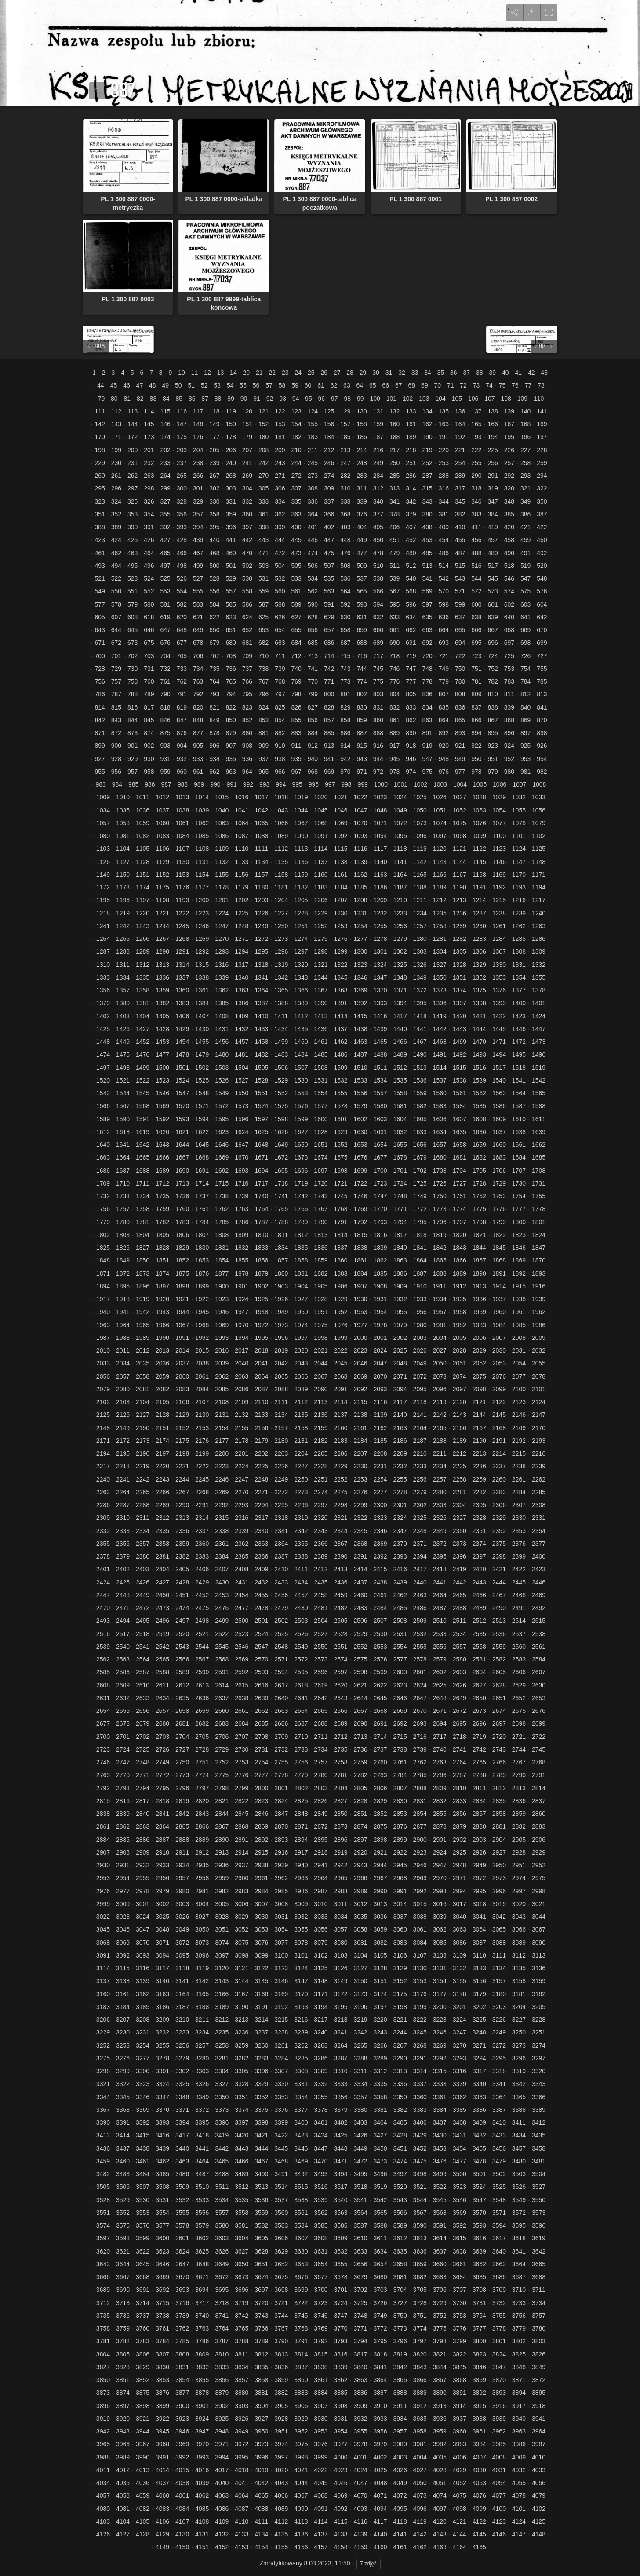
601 (492, 604)
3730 (459, 2302)
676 (165, 642)
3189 (222, 2006)
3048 (162, 1929)
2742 (479, 1749)
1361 (202, 990)
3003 (182, 1903)
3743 (261, 2315)
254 (460, 462)
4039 (202, 2482)
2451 (182, 1595)
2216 (538, 1453)
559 (263, 591)
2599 (380, 1672)
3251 (538, 2032)
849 (214, 720)
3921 (142, 2418)
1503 (222, 1067)
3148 (320, 1980)
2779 (301, 1774)
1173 (123, 887)
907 (230, 745)
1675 (340, 1157)
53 (217, 385)
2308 (538, 1504)
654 (280, 629)
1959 (479, 1311)
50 (178, 385)
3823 (479, 2354)
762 (182, 681)
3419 (222, 2135)
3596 (538, 2225)
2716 (420, 1736)
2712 (340, 1736)
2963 (301, 1877)
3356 (340, 2096)
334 (280, 501)
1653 (360, 1144)
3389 (538, 2109)
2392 (380, 1556)
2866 (202, 1826)
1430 (202, 1028)
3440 (182, 2148)
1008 (539, 784)
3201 (459, 2006)
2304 (459, 1504)
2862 (123, 1826)
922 (476, 745)
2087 (261, 1389)
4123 (499, 2521)
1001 (400, 784)
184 (329, 436)
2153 (202, 1427)
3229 (103, 2032)
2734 (320, 1749)
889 (394, 732)
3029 (241, 1916)
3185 (142, 2006)
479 (394, 552)
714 (329, 655)
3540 (340, 2199)
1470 (479, 1041)
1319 (281, 964)
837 (476, 707)
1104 (123, 848)
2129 (182, 1414)
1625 (261, 1131)
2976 (103, 1891)
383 (476, 514)
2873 (340, 1826)
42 (531, 372)
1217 (538, 900)
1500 (162, 1067)
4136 (301, 2534)
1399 (499, 1002)
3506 (123, 2186)
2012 (142, 1350)
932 (182, 758)
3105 (380, 1955)
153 (280, 424)
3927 (261, 2418)
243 (280, 462)
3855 (202, 2379)
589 (296, 604)
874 (149, 732)
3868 (459, 2379)
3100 (281, 1955)
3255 (162, 2045)
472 (280, 552)
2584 (538, 1659)
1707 (519, 1170)
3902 (222, 2405)
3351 (241, 2096)
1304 (440, 951)
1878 (241, 1273)
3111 (499, 1955)
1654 (380, 1144)
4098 (459, 2508)
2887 (162, 1839)
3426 (360, 2135)
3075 (241, 1942)
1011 (142, 797)
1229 (320, 913)
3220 (380, 2019)
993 (264, 784)
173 (149, 436)
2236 (479, 1466)
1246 (202, 925)
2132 (241, 1414)
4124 (519, 2521)
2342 (301, 1530)
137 (476, 411)
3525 (499, 2186)
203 (182, 450)
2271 (261, 1492)
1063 (222, 823)
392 (165, 527)
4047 (360, 2482)
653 (263, 629)
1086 (222, 835)
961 (198, 771)
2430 (222, 1582)
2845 (241, 1813)
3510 (202, 2186)
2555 (420, 1646)
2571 (281, 1659)
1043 (281, 810)
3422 (281, 2135)
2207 (360, 1453)
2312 (162, 1517)
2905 (519, 1839)
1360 (182, 990)
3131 (440, 1968)
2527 (320, 1633)
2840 (142, 1813)
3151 (380, 1980)
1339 (222, 977)
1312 (142, 964)
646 (149, 629)
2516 (103, 1633)
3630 (301, 2251)
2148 (103, 1427)
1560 (440, 1093)
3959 (440, 2431)
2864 (162, 1826)
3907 (320, 2405)
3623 (162, 2251)
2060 (182, 1376)
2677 (103, 1723)
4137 (320, 2534)
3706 (440, 2289)
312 (378, 488)
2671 (440, 1710)
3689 (103, 2289)
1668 (202, 1157)
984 (117, 784)
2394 (420, 1556)
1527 (241, 1080)
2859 (519, 1813)
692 (427, 642)
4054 (499, 2482)
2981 (202, 1891)
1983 (479, 1324)
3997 (281, 2457)
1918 (123, 1299)
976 (444, 771)
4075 (459, 2495)
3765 (241, 2328)
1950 (301, 1311)
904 (182, 745)
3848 (519, 2367)
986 (150, 784)
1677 (380, 1157)
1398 (479, 1002)
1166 (440, 874)
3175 (400, 1994)
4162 (420, 2546)
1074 (440, 823)
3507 (142, 2186)
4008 (499, 2457)
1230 (340, 913)
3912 (420, 2405)
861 (394, 720)
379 (411, 514)
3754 (479, 2315)
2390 (340, 1556)
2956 (162, 1877)
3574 (103, 2225)
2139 (380, 1414)
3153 (420, 1980)
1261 (499, 925)
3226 (499, 2019)
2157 (281, 1427)
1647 (241, 1144)
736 (230, 668)
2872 (320, 1826)
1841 (420, 1247)
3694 (202, 2289)
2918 (320, 1852)
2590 (202, 1672)
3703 (380, 2289)
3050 (202, 1929)
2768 (538, 1762)
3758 (103, 2328)
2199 (202, 1453)
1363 (241, 990)
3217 (320, 2019)
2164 (420, 1427)
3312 (380, 2071)
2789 (499, 1774)
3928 (281, 2418)
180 (263, 436)
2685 (261, 1723)
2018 (261, 1350)
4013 (142, 2470)
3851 (123, 2379)
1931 (380, 1299)
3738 (162, 2315)
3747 (340, 2315)
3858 (261, 2379)
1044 (301, 810)
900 (116, 745)
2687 (301, 1723)
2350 (459, 1530)
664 (444, 629)
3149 (340, 1980)
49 (165, 385)
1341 (261, 977)
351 (100, 514)
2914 (241, 1852)
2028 (459, 1350)
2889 (202, 1839)
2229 (340, 1466)
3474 (400, 2161)
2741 (459, 1749)
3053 (261, 1929)
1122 (479, 848)
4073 (420, 2495)
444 (280, 539)
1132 (222, 861)
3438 (142, 2148)
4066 (281, 2495)
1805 (162, 1234)
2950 (499, 1865)
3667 (123, 2276)
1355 (538, 977)
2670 (420, 1710)
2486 (420, 1607)
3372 (202, 2109)
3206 (103, 2019)
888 (378, 732)
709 (247, 655)
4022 (320, 2470)
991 (232, 784)
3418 (202, 2135)
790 (165, 694)
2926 (479, 1852)
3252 (103, 2045)
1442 (440, 1028)
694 (460, 642)
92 (269, 398)
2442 (459, 1582)
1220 (142, 913)
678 (198, 642)
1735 (162, 1196)
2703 (162, 1736)
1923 (222, 1299)
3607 (301, 2238)
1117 (380, 848)
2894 (301, 1839)
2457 (301, 1595)
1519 (538, 1067)
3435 (538, 2135)
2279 (420, 1492)
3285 (301, 2058)
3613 (420, 2238)
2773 (182, 1774)
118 (214, 411)
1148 (538, 861)
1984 (499, 1324)
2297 (320, 1504)
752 (492, 668)
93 (282, 398)
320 (509, 488)
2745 (538, 1749)
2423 (538, 1569)
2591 (222, 1672)
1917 (103, 1299)
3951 (281, 2431)
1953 (360, 1311)
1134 (261, 861)
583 (198, 604)
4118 (400, 2521)
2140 (400, 1414)
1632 (400, 1131)
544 (476, 578)
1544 (123, 1093)
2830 (400, 1800)
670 (542, 629)
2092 (360, 1389)
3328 (241, 2083)
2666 (340, 1710)
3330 (281, 2083)
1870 (538, 1260)
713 (313, 655)
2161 (360, 1427)
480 (411, 552)
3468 (281, 2161)
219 (427, 450)
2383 (202, 1556)
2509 (420, 1620)
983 (101, 784)
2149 (123, 1427)
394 (198, 527)
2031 (519, 1350)
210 (296, 450)
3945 (162, 2431)
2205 (320, 1453)
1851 (162, 1260)
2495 (142, 1620)
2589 (182, 1672)
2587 (142, 1672)
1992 (202, 1337)
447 (329, 539)
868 (509, 720)
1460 (301, 1041)
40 (505, 372)
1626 (281, 1131)
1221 (162, 913)
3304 (222, 2071)
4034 (103, 2482)
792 (198, 694)
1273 (281, 938)
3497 (400, 2173)
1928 (320, 1299)
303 (230, 488)
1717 (261, 1183)
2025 (400, 1350)
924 (509, 745)
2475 (202, 1607)
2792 (103, 1788)
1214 (479, 900)
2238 (519, 1466)
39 (492, 372)
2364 (281, 1543)
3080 (340, 1942)
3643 (103, 2264)
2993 (440, 1891)
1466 (400, 1041)
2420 (479, 1569)
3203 (499, 2006)
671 (100, 642)
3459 (103, 2161)
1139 (360, 861)
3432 (479, 2135)
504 (280, 565)
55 (243, 385)
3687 (519, 2276)
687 (345, 642)
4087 (241, 2508)
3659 (420, 2264)
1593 (182, 1119)
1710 (123, 1183)
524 (149, 578)
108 (506, 398)
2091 (340, 1389)
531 (263, 578)
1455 (202, 1041)
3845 (459, 2367)
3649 (222, 2264)
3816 (340, 2354)
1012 (162, 797)
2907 (103, 1852)
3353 (281, 2096)
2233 (420, 1466)
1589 (103, 1119)
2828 (360, 1800)
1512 (400, 1067)
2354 (538, 1530)
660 (378, 629)
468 (214, 552)
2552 (360, 1646)
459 (525, 539)
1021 (340, 797)
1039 (202, 810)
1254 (360, 925)
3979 (380, 2444)
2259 (479, 1479)
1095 (400, 835)
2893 (281, 1839)
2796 (182, 1788)
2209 (400, 1453)
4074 (440, 2495)
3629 (281, 2251)
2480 (301, 1607)
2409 (261, 1569)
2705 (202, 1736)
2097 (459, 1389)
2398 (499, 1556)
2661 (241, 1710)
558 (247, 591)
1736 (182, 1196)
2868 (241, 1826)
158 (361, 424)
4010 (538, 2457)
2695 (459, 1723)
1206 (320, 900)
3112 (519, 1955)
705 (182, 655)
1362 (222, 990)
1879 (261, 1273)
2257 (440, 1479)
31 (389, 372)
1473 (538, 1041)
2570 (261, 1659)
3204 (519, 2006)
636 (444, 617)
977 (460, 771)
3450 (380, 2148)
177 (214, 436)
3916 (499, 2405)
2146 (519, 1414)
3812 (261, 2354)
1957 (440, 1311)
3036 (380, 1916)
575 (525, 591)
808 (460, 694)
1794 (400, 1222)
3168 (261, 1994)
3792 (320, 2341)
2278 (400, 1492)
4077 (499, 2495)
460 (542, 539)
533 (296, 578)
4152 (222, 2546)
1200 (202, 900)
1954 (380, 1311)
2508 (400, 1620)
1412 (301, 1016)
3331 (301, 2083)
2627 (479, 1685)
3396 (222, 2122)
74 (489, 385)
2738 (400, 1749)
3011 (340, 1903)
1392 (360, 1002)
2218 (123, 1466)
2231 (380, 1466)
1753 (499, 1196)
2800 (261, 1788)
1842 (440, 1247)
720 (427, 655)
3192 (281, 2006)
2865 (182, 1826)
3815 (320, 2354)
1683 (499, 1157)
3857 (241, 2379)
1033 (538, 797)
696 (492, 642)
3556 (202, 2212)
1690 (182, 1170)
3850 (103, 2379)
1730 (519, 1183)
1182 (301, 887)
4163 (440, 2546)
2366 (320, 1543)
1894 (103, 1286)
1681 (459, 1157)
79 (101, 398)
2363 (261, 1543)
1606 (440, 1119)
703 (149, 655)
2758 (340, 1762)
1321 (320, 964)
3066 (519, 1929)
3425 (340, 2135)
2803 (320, 1788)
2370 (400, 1543)
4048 (380, 2482)
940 (313, 758)
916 (378, 745)
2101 (538, 1389)
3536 (261, 2199)
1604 (400, 1119)
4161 (400, 2546)
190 (427, 436)
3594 (499, 2225)
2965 (340, 1877)
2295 (281, 1504)
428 (182, 539)
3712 (103, 2302)
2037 (182, 1363)
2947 (440, 1865)
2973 (499, 1877)
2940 (301, 1865)
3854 (182, 2379)
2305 (479, 1504)
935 (230, 758)
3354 (301, 2096)
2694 (440, 1723)
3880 (241, 2392)
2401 (103, 1569)
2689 (340, 1723)
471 (263, 552)
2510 (440, 1620)
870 (542, 720)
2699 (538, 1723)
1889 (459, 1273)
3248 (479, 2032)
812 (525, 694)
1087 (241, 835)
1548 (202, 1093)
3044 (538, 1916)
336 (313, 501)
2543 (182, 1646)
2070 (380, 1376)
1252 (320, 925)
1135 (281, 861)
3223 (440, 2019)
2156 (261, 1427)
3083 (400, 1942)
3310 (340, 2071)
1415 (360, 1016)
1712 (162, 1183)
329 (198, 501)
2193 (538, 1440)
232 (149, 462)
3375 (261, 2109)
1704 (459, 1170)
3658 (400, 2264)
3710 (519, 2289)
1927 (301, 1299)
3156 (479, 1980)
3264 (340, 2045)
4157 (320, 2546)
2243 (162, 1479)
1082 (142, 835)
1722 (360, 1183)
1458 (261, 1041)
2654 (103, 1710)
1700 (380, 1170)
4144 (459, 2534)
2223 (222, 1466)
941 (329, 758)
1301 (380, 951)
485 (427, 552)
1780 (123, 1222)
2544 (202, 1646)
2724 (123, 1749)
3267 (400, 2045)
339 (361, 501)
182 (296, 436)
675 (149, 642)
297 (132, 488)
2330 (519, 1517)
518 (509, 565)
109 (522, 398)
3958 (420, 2431)
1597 (261, 1119)
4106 (162, 2521)
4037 (162, 2482)
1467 (420, 1041)
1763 (241, 1208)
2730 (241, 1749)
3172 (340, 1994)
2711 (320, 1736)
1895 (123, 1286)
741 (313, 668)
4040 (222, 2482)
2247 (241, 1479)
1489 (400, 1054)
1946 (222, 1311)
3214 (261, 2019)
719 (411, 655)
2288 (142, 1504)
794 (230, 694)
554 (182, 591)
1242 (123, 925)
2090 (320, 1389)
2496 (162, 1620)
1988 (123, 1337)
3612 (400, 2238)
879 (230, 732)
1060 (162, 823)
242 (263, 462)
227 (525, 450)
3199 (420, 2006)
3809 (202, 2354)
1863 (400, 1260)
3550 (538, 2199)
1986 (538, 1324)
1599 (301, 1119)
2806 (380, 1788)
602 (509, 604)
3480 (519, 2161)
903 (165, 745)
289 (460, 475)
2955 (142, 1877)
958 (149, 771)
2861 (103, 1826)
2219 (142, 1466)
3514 (281, 2186)
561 (296, 591)
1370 (380, 990)
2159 (320, 1427)
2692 (400, 1723)
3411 (519, 2122)
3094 (162, 1955)
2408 (241, 1569)
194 (492, 436)
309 (329, 488)
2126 (123, 1414)
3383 (420, 2109)
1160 (320, 874)
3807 (162, 2354)
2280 (440, 1492)
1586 (499, 1105)
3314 (420, 2071)
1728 (479, 1183)
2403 (142, 1569)
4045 (320, 2482)
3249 (499, 2032)
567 (394, 591)
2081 (142, 1389)
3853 (162, 2379)
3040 (459, 1916)
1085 (202, 835)
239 (214, 462)
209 (280, 450)
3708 (479, 2289)
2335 (162, 1530)
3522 (440, 2186)
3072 (182, 1942)
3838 (320, 2367)
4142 (420, 2534)
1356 (103, 990)
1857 (281, 1260)
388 (100, 527)
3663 (499, 2264)
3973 (261, 2444)
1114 (320, 848)
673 (132, 642)
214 (361, 450)
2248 (261, 1479)
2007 (499, 1337)
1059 (142, 823)
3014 (400, 1903)
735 (214, 668)
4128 (142, 2534)
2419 (459, 1569)
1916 (538, 1286)
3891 (459, 2392)
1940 (103, 1311)
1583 (440, 1105)
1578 (340, 1105)
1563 (499, 1093)
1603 (380, 1119)
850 (230, 720)
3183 (103, 2006)
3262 (301, 2045)
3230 (123, 2032)
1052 (459, 810)
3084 (420, 1942)
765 (230, 681)
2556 (440, 1646)
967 (296, 771)
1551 (261, 1093)
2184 (360, 1440)
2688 (320, 1723)
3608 (320, 2238)
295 (100, 488)
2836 (519, 1800)
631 (361, 617)
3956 (380, 2431)
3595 (519, 2225)
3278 (162, 2058)
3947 (202, 2431)
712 (296, 655)
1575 (281, 1105)
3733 (519, 2302)
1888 (440, 1273)
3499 (440, 2173)
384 (492, 514)
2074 (459, 1376)
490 (509, 552)
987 (166, 784)
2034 (123, 1363)
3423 (301, 2135)
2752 (222, 1762)
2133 (261, 1414)
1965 (142, 1324)
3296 (519, 2058)
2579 (440, 1659)
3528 (103, 2199)
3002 (162, 1903)
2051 (459, 1363)
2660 (222, 1710)
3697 (261, 2289)
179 (247, 436)
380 (427, 514)
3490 (261, 2173)
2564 (142, 1659)
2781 (340, 1774)
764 (214, 681)
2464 (440, 1595)
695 (476, 642)
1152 (162, 874)
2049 (420, 1363)
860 (378, 720)
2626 (459, 1685)
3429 (420, 2135)
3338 (440, 2083)
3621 (123, 2251)
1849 (123, 1260)
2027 (440, 1350)
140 (525, 411)
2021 (320, 1350)
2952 (538, 1865)
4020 (281, 2470)
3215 (281, 2019)
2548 (281, 1646)
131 (378, 411)
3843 (420, 2367)
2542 (162, 1646)
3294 (479, 2058)
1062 (202, 823)
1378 (538, 990)
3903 (241, 2405)
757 (116, 681)
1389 (301, 1002)
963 (230, 771)
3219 (360, 2019)
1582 (420, 1105)
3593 (479, 2225)
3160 (103, 1994)
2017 (241, 1350)
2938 (261, 1865)
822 (230, 707)
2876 (400, 1826)
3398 (261, 2122)
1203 (261, 900)
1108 (202, 848)
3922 (162, 2418)
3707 (459, 2289)
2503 (301, 1620)
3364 (499, 2096)
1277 (360, 938)
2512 (479, 1620)
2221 (182, 1466)
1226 (261, 913)
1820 (459, 1234)
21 (259, 372)
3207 (123, 2019)
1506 (281, 1067)
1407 (202, 1016)
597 (427, 604)
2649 (459, 1697)
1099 (479, 835)
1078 (519, 823)
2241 (123, 1479)
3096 (202, 1955)
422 (542, 527)
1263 (538, 925)
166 (492, 424)
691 (411, 642)
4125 (538, 2521)
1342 (281, 977)
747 (411, 668)
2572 (301, 1659)
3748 (360, 2315)
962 (214, 771)
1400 (519, 1002)
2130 (202, 1414)
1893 (538, 1273)
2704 (182, 1736)
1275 (320, 938)
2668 (380, 1710)
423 (100, 539)
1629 (340, 1131)
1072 (400, 823)
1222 (182, 913)
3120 (222, 1968)
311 (361, 488)
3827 (103, 2367)
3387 (499, 2109)
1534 (380, 1080)
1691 (202, 1170)
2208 (380, 1453)
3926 (241, 2418)
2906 (538, 1839)
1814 (340, 1234)
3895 (538, 2392)
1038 (182, 810)
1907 (360, 1286)
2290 (182, 1504)
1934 (440, 1299)
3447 (320, 2148)
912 (313, 745)
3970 (202, 2444)
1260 (479, 925)
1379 (103, 1002)
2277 (380, 1492)
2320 (320, 1517)
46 (126, 385)
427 (165, 539)
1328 (459, 964)
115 (165, 411)
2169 (519, 1427)
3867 (440, 2379)
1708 (538, 1170)
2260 (499, 1479)
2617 (281, 1685)
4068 (320, 2495)
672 (116, 642)
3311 (360, 2071)
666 (476, 629)
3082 (380, 1942)
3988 (103, 2457)
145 (149, 424)
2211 (440, 1453)
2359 (182, 1543)
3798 (440, 2341)
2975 (538, 1877)
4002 (380, 2457)
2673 (479, 1710)
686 (329, 642)
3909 (360, 2405)
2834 (479, 1800)
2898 (380, 1839)
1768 (340, 1208)
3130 (420, 1968)
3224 (459, 2019)
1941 (123, 1311)
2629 (519, 1685)
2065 (281, 1376)
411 (476, 527)
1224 (222, 913)
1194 (538, 887)
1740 (261, 1196)
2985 (281, 1891)
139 (509, 411)
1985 (519, 1324)
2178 (241, 1440)
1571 (202, 1105)
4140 (380, 2534)
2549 (301, 1646)
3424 (320, 2135)
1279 (400, 938)
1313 (162, 964)
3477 (459, 2161)
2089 (301, 1389)
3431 (459, 2135)
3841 (380, 2367)
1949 (281, 1311)
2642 (320, 1697)
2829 (380, 1800)
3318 (499, 2071)
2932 (142, 1865)
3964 (538, 2431)
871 (100, 732)
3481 (538, 2161)
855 (296, 720)
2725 (142, 1749)
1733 (123, 1196)
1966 (162, 1324)
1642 (142, 1144)
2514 (519, 1620)
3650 (241, 2264)
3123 (281, 1968)
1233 (400, 913)
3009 (301, 1903)
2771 (142, 1774)
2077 (519, 1376)
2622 (380, 1685)
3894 (519, 2392)
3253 (123, 2045)
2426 (142, 1582)
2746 (103, 1762)
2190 (479, 1440)
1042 (261, 810)
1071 (380, 823)
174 (165, 436)
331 (230, 501)
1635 (459, 1131)
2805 (360, 1788)
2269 (222, 1492)
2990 (380, 1891)
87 (204, 398)
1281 (440, 938)
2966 (360, 1877)
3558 (241, 2212)
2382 (182, 1556)
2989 (360, 1891)
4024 (360, 2470)
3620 (103, 2251)
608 (132, 617)
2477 (241, 1607)
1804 (142, 1234)
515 (460, 565)
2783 (380, 1774)
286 (411, 475)
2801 (281, 1788)
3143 (222, 1980)
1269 (202, 938)
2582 (499, 1659)
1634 (440, 1131)
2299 (360, 1504)
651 (230, 629)
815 (116, 707)
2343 (320, 1530)
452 (411, 539)
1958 (459, 1311)
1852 (182, 1260)
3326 (202, 2083)
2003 (420, 1337)
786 (100, 694)
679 (214, 642)
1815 (360, 1234)
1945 (202, 1311)
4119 (420, 2521)
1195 (103, 900)
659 (361, 629)
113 (132, 411)
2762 (420, 1762)
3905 (281, 2405)
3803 (538, 2341)
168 (525, 424)
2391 (360, 1556)
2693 (420, 1723)
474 (313, 552)
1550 (241, 1093)
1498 (123, 1067)
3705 (420, 2289)
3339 (459, 2083)
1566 (103, 1105)
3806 (142, 2354)
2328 (479, 1517)
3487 (202, 2173)
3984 (479, 2444)
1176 (182, 887)
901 (132, 745)
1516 (479, 1067)
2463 (420, 1595)
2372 (440, 1543)
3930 (320, 2418)
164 (460, 424)
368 (345, 514)
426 (149, 539)
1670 (241, 1157)
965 (263, 771)
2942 (340, 1865)
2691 (380, 1723)
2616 (261, 1685)
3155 (459, 1980)
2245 (202, 1479)
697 (509, 642)
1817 (400, 1234)
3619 (538, 2238)
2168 (499, 1427)
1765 (281, 1208)
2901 (440, 1839)
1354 (519, 977)
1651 (320, 1144)
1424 (538, 1016)
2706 (222, 1736)
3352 (261, 2096)
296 (116, 488)
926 (542, 745)
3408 (459, 2122)
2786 (440, 1774)
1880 (281, 1273)
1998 (320, 1337)
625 (263, 617)
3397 (241, 2122)
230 (116, 462)
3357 (360, 2096)
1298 (320, 951)
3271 (479, 2045)
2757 (320, 1762)
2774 (202, 1774)
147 (182, 424)
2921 (380, 1852)
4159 (360, 2546)
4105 (142, 2521)
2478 (261, 1607)
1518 (519, 1067)
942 (345, 758)
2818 (162, 1800)
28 (349, 372)
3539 (320, 2199)
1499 (142, 1067)
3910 (380, 2405)
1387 (261, 1002)
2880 (479, 1826)
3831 (182, 2367)
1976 (340, 1324)
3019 (499, 1903)
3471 (340, 2161)
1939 (538, 1299)
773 (345, 681)
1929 (340, 1299)
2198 (182, 1453)
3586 (340, 2225)
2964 (320, 1877)
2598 (360, 1672)
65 (372, 385)
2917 (301, 1852)
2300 (380, 1504)
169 (542, 424)
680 (230, 642)
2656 (142, 1710)
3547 (479, 2199)
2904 (499, 1839)
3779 (519, 2328)
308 (313, 488)
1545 (142, 1093)
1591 (142, 1119)
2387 (281, 1556)
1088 (261, 835)
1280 (420, 938)
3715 (162, 2302)
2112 (301, 1401)
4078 (519, 2495)
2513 (499, 1620)
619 (165, 617)
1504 (241, 1067)
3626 (222, 2251)
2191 (499, 1440)
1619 (142, 1131)
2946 (420, 1865)
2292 (222, 1504)
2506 (360, 1620)
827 (313, 707)
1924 (241, 1299)
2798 (222, 1788)
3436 (103, 2148)
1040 (222, 810)
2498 (202, 1620)
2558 (479, 1646)
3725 (360, 2302)
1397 (459, 1002)
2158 (301, 1427)
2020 (301, 1350)
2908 (123, 1852)
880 (247, 732)
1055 (519, 810)
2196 (142, 1453)
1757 (123, 1208)
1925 (261, 1299)
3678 (340, 2276)
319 (492, 488)
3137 (103, 1980)
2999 (103, 1903)
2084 (202, 1389)
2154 (222, 1427)
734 (198, 668)
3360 (420, 2096)
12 (207, 372)
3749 (380, 2315)
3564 (360, 2212)
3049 (182, 1929)
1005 (480, 784)
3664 (519, 2264)
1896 (142, 1286)
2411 (301, 1569)
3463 (182, 2161)
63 (346, 385)
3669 (162, 2276)
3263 (320, 2045)
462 (116, 552)
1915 (519, 1286)
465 (165, 552)
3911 (400, 2405)
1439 (380, 1028)
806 (427, 694)
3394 (182, 2122)
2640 (281, 1697)
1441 (420, 1028)
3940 (519, 2418)
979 (492, 771)
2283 (499, 1492)
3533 (202, 2199)
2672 (459, 1710)
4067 (301, 2495)
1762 (222, 1208)
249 (378, 462)
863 (427, 720)
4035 (123, 2482)
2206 (340, 1453)
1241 (103, 925)
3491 (281, 2173)
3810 (222, 2354)
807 (444, 694)
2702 (142, 1736)
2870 (281, 1826)
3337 (420, 2083)
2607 (538, 1672)
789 (149, 694)
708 (230, 655)
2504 (320, 1620)
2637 (222, 1697)
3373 (222, 2109)
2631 (103, 1697)
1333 (103, 977)
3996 (261, 2457)
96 (321, 398)
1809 (241, 1234)
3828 (123, 2367)
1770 (380, 1208)
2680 (162, 1723)
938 (280, 758)
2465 (459, 1595)
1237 (479, 913)
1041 (241, 810)
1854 (222, 1260)
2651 (499, 1697)
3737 (142, 2315)
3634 (380, 2251)
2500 (241, 1620)
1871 (103, 1273)
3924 (202, 2418)
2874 (360, 1826)
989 (199, 784)
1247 (222, 925)
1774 (459, 1208)
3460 (123, 2161)
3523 (459, 2186)
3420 (241, 2135)
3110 (479, 1955)
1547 (182, 1093)
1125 (538, 848)
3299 (123, 2071)
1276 (340, 938)
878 (214, 732)
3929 (301, 2418)
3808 (182, 2354)
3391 (123, 2122)
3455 (479, 2148)
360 (247, 514)
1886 (400, 1273)
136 (460, 411)
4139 (360, 2534)
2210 (420, 1453)
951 (492, 758)
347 (492, 501)
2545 (222, 1646)
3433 (499, 2135)
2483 (360, 1607)
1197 (142, 900)
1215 (499, 900)
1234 (420, 913)
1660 (499, 1144)
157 (345, 424)
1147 (519, 861)
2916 (281, 1852)
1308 (519, 951)
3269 (440, 2045)
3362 (459, 2096)
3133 (479, 1968)
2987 (320, 1891)
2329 (499, 1517)
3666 (103, 2276)
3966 (123, 2444)
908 (247, 745)
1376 (499, 990)
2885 (123, 1839)
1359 (162, 990)
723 (476, 655)
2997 (519, 1891)
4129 (162, 2534)
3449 (360, 2148)
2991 (400, 1891)
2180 (281, 1440)
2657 (162, 1710)
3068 (103, 1942)
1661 (519, 1144)
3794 (360, 2341)
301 (198, 488)
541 (427, 578)
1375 (479, 990)
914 (345, 745)
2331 (538, 1517)
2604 (479, 1672)
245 (313, 462)
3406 (420, 2122)
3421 (261, 2135)
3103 (340, 1955)
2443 (479, 1582)
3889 (420, 2392)
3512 (241, 2186)
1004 (460, 784)
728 (100, 668)
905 (198, 745)
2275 (340, 1492)
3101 (301, 1955)
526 (182, 578)
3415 (142, 2135)
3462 (162, 2161)
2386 (261, 1556)
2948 (459, 1865)
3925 (222, 2418)
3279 (182, 2058)
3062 (440, 1929)
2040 (241, 1363)
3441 (202, 2148)
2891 (241, 1839)
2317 (261, 1517)
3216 (301, 2019)
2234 (440, 1466)
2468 (519, 1595)
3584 (301, 2225)
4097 (440, 2508)
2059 (162, 1376)
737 (247, 668)
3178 (459, 1994)
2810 (459, 1788)
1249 (261, 925)
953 (525, 758)
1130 (182, 861)
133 (411, 411)
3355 (320, 2096)
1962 (538, 1311)
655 (296, 629)
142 (100, 424)
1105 (142, 848)
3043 (519, 1916)
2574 (340, 1659)
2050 (440, 1363)
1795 (420, 1222)
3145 (261, 1980)
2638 (241, 1697)
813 (542, 694)
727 (542, 655)
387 (542, 514)
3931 (340, 2418)
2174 (162, 1440)
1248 (241, 925)
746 (394, 668)
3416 (162, 2135)
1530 (301, 1080)
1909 (400, 1286)
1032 (519, 797)
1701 (400, 1170)
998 (346, 784)
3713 (123, 2302)
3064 (479, 1929)
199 (116, 450)
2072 (420, 1376)
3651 (261, 2264)
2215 (519, 1453)
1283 (479, 938)
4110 (241, 2521)
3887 (380, 2392)
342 (411, 501)
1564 (519, 1093)
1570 (182, 1105)
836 (460, 707)
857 (329, 720)
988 (183, 784)
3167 (241, 1994)
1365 (281, 990)
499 (198, 565)
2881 (499, 1826)
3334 (360, 2083)
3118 (182, 1968)
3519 (380, 2186)
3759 (123, 2328)
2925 (459, 1852)
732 (165, 668)
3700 (320, 2289)
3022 (103, 1916)
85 (178, 398)
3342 (519, 2083)
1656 (420, 1144)
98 (347, 398)
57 (269, 385)
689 (378, 642)
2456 (281, 1595)
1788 (281, 1222)
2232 (400, 1466)
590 (313, 604)
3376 (281, 2109)
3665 (538, 2264)
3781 (103, 2341)
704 (165, 655)
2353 (519, 1530)
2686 (281, 1723)
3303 (202, 2071)
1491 (440, 1054)
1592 (162, 1119)
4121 (459, 2521)
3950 (261, 2431)
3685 (479, 2276)
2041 (261, 1363)
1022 (360, 797)
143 (116, 424)
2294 (261, 1504)
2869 (261, 1826)
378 (394, 514)
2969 (420, 1877)
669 (525, 629)
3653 (301, 2264)
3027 (202, 1916)
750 (460, 668)
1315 (202, 964)
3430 (440, 2135)
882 (280, 732)
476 (345, 552)
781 (476, 681)
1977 (360, 1324)
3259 (241, 2045)
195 (509, 436)
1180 (261, 887)
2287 (123, 1504)
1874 (162, 1273)
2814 (538, 1788)
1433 (261, 1028)
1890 (479, 1273)
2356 (123, 1543)
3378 (320, 2109)
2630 (538, 1685)
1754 (519, 1196)
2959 (222, 1877)
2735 (340, 1749)
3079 (320, 1942)
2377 (538, 1543)
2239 (538, 1466)
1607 (459, 1119)
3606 (281, 2238)
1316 (222, 964)
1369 (360, 990)
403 (345, 527)
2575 (360, 1659)
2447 (103, 1595)
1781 (142, 1222)
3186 (162, 2006)
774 (361, 681)
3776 (459, 2328)
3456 (499, 2148)
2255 (400, 1479)
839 (509, 707)
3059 (380, 1929)
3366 (538, 2096)
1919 (142, 1299)
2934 (182, 1865)
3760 (142, 2328)
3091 (103, 1955)
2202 (261, 1453)
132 (394, 411)
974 (411, 771)
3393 (162, 2122)
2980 (182, 1891)
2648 (440, 1697)
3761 (162, 2328)
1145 (479, 861)
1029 (499, 797)
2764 (459, 1762)
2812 (499, 1788)
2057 (123, 1376)
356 (182, 514)
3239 (301, 2032)
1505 (261, 1067)
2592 (241, 1672)
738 (263, 668)
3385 (459, 2109)
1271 (241, 938)
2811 (479, 1788)
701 (116, 655)
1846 (519, 1247)
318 (476, 488)
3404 (380, 2122)
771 (329, 681)
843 (116, 720)
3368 (123, 2109)
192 (460, 436)
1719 (301, 1183)
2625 (440, 1685)
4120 (440, 2521)
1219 (123, 913)
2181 (301, 1440)
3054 (281, 1929)
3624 (182, 2251)
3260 (261, 2045)
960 (182, 771)
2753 (241, 1762)
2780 (320, 1774)
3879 (222, 2392)
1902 (261, 1286)
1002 (420, 784)
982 (542, 771)
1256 (400, 925)
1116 (360, 848)
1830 (202, 1247)
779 (444, 681)
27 (337, 372)
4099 (479, 2508)
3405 (400, 2122)
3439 (162, 2148)
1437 (340, 1028)
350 (542, 501)
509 (361, 565)
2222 (202, 1466)
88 (218, 398)
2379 (123, 1556)
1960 (499, 1311)
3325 (182, 2083)
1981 (440, 1324)
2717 (440, 1736)
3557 (222, 2212)
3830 (162, 2367)
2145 (499, 1414)
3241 (340, 2032)
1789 (301, 1222)
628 (313, 617)
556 (214, 591)
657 (329, 629)
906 (214, 745)
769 (296, 681)
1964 (123, 1324)
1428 (162, 1028)
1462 (340, 1041)
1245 (182, 925)
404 (361, 527)
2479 (281, 1607)
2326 (440, 1517)
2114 (340, 1401)
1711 (142, 1183)
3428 (400, 2135)
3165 (202, 1994)
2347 (400, 1530)
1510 (360, 1067)
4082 (142, 2508)
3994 (222, 2457)
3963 (519, 2431)
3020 (519, 1903)
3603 (222, 2238)
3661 (459, 2264)
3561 (301, 2212)
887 (361, 732)
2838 (103, 1813)
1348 (400, 977)
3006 (241, 1903)
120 (247, 411)
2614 (222, 1685)
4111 (261, 2521)
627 (296, 617)
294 (542, 475)
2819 (182, 1800)
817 (149, 707)
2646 (400, 1697)
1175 (162, 887)
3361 (440, 2096)
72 (463, 385)
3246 (440, 2032)
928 (116, 758)
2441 (440, 1582)
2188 (440, 1440)
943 (361, 758)
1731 (538, 1183)
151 (247, 424)
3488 (222, 2173)
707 (214, 655)
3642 (538, 2251)
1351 (459, 977)
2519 (162, 1633)
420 (509, 527)
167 (509, 424)
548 (542, 578)
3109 (459, 1955)
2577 (400, 1659)
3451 (400, 2148)
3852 (142, 2379)
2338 (222, 1530)
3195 (340, 2006)
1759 (162, 1208)
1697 (320, 1170)
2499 (222, 1620)
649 (198, 629)
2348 (420, 1530)
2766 (499, 1762)
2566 (182, 1659)
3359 (400, 2096)
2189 (459, 1440)
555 (198, 591)
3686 (499, 2276)
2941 (320, 1865)
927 (100, 758)
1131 (202, 861)
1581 (400, 1105)
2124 (538, 1401)
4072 (400, 2495)
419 (492, 527)
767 (263, 681)
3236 (241, 2032)
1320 (301, 964)
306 (280, 488)
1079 (538, 823)
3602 (202, 2238)
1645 (202, 1144)
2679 (142, 1723)
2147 (538, 1414)
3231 (142, 2032)
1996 (281, 1337)
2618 (301, 1685)
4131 (202, 2534)
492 (542, 552)
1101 (519, 835)
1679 (420, 1157)
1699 (360, 1170)
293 (525, 475)
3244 (400, 2032)
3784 (162, 2341)
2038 (202, 1363)
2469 (538, 1595)
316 (444, 488)
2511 (459, 1620)
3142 (202, 1980)
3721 (281, 2302)
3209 (162, 2019)
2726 (162, 1749)
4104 (123, 2521)
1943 (162, 1311)
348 (509, 501)
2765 (479, 1762)
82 (140, 398)
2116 (380, 1401)
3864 (380, 2379)
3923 (182, 2418)
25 (311, 372)
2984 (261, 1891)
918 (411, 745)
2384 (222, 1556)
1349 (420, 977)
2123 (519, 1401)
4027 (420, 2470)
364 (313, 514)
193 (476, 436)
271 (280, 475)
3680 (380, 2276)
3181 (519, 1994)
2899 (400, 1839)
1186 (380, 887)
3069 (123, 1942)
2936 (222, 1865)
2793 (123, 1788)
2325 (420, 1517)
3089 (519, 1942)
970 (345, 771)
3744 (281, 2315)
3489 (241, 2173)
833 (411, 707)
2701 (123, 1736)
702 (132, 655)
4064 (241, 2495)
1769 (360, 1208)
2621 (360, 1685)
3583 (281, 2225)
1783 (182, 1222)
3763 (202, 2328)
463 (132, 552)
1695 (281, 1170)
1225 (241, 913)
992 (248, 784)
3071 (162, 1942)
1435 (301, 1028)
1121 (459, 848)
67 (398, 385)
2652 (519, 1697)
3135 (519, 1968)
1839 (380, 1247)
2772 (162, 1774)
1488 (380, 1054)
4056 (538, 2482)
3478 (479, 2161)
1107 (182, 848)
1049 (400, 810)
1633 (420, 1131)
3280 (202, 2058)
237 (182, 462)
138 (492, 411)
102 (408, 398)
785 (542, 681)
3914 (459, 2405)
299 (165, 488)
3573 (538, 2212)
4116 (360, 2521)
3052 (241, 1929)
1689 (162, 1170)
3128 (380, 1968)
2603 (459, 1672)
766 (247, 681)
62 (334, 385)
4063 (222, 2495)
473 (296, 552)
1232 (380, 913)
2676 (538, 1710)
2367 (340, 1543)
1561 (459, 1093)
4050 (420, 2482)
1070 (360, 823)
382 (460, 514)
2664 (301, 1710)
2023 (360, 1350)
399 (280, 527)
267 (214, 475)
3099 (261, 1955)
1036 (142, 810)
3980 (400, 2444)
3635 (400, 2251)
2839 (123, 1813)
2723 (103, 1749)
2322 (360, 1517)
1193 (519, 887)
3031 (281, 1916)
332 (247, 501)
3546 (459, 2199)
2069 (360, 1376)
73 (476, 385)
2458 (320, 1595)
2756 (301, 1762)
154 (296, 424)
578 (116, 604)
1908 (380, 1286)
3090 (538, 1942)
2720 (499, 1736)
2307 (519, 1504)
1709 (103, 1183)
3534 (222, 2199)
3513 (261, 2186)
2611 (162, 1685)
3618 (519, 2238)
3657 (380, 2264)
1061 (182, 823)
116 (182, 411)
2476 (222, 1607)
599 (460, 604)
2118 (420, 1401)
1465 (380, 1041)
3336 (400, 2083)
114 (149, 411)
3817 (360, 2354)
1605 (420, 1119)
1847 (538, 1247)
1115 (340, 848)
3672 (222, 2276)
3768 (301, 2328)
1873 (142, 1273)
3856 (222, 2379)
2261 (519, 1479)
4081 (123, 2508)
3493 (320, 2173)
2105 (162, 1401)
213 (345, 450)
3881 (261, 2392)
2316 (241, 1517)
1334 (123, 977)
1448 (103, 1041)
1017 (261, 797)
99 (360, 398)
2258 (459, 1479)
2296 (301, 1504)
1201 (222, 900)
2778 (281, 1774)
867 (492, 720)
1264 (103, 938)
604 (542, 604)
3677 (320, 2276)
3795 (380, 2341)
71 (450, 385)
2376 (519, 1543)
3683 (440, 2276)
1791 (340, 1222)
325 (132, 501)
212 (329, 450)
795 (247, 694)
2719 (479, 1736)
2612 (182, 1685)
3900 (182, 2405)
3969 (182, 2444)
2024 (380, 1350)
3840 (360, 2367)
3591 (440, 2225)
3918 (538, 2405)
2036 (162, 1363)
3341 (499, 2083)
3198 (400, 2006)
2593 (261, 1672)
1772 (420, 1208)
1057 (103, 823)
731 (149, 668)
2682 (202, 1723)
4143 (440, 2534)
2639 (261, 1697)
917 (394, 745)
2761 (400, 1762)
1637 (499, 1131)
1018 (281, 797)
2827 (340, 1800)
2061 (202, 1376)
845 (149, 720)
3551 (103, 2212)
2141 (420, 1414)
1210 (400, 900)
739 (280, 668)
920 (444, 745)
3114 (103, 1968)
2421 (499, 1569)
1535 (400, 1080)
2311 (142, 1517)
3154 (440, 1980)
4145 (479, 2534)
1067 (301, 823)
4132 (222, 2534)
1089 (281, 835)
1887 (420, 1273)
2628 (499, 1685)
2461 (380, 1595)
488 (476, 552)
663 (427, 629)
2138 (360, 1414)
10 (181, 372)
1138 (340, 861)
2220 (162, 1466)
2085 (222, 1389)
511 (394, 565)
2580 (459, 1659)
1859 (320, 1260)
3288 (360, 2058)
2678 (123, 1723)
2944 (380, 1865)
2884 (103, 1839)
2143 (459, 1414)
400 (296, 527)
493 (100, 565)
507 (329, 565)
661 (394, 629)
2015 (202, 1350)
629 (329, 617)
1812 (301, 1234)
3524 (479, 2186)
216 (378, 450)
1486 (340, 1054)
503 (263, 565)
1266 (142, 938)
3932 (360, 2418)
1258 (440, 925)
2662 (261, 1710)
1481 (241, 1054)
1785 (222, 1222)
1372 (420, 990)
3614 (440, 2238)
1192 (499, 887)
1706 (499, 1170)
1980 (420, 1324)
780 (460, 681)
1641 (123, 1144)
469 (230, 552)
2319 (301, 1517)
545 (492, 578)
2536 (499, 1633)
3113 (538, 1955)
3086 (459, 1942)
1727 (459, 1183)
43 (544, 372)
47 (139, 385)
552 (149, 591)
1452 (142, 1041)
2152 (182, 1427)
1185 (360, 887)
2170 (538, 1427)
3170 (301, 1994)
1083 (162, 835)
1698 (340, 1170)
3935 (420, 2418)
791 (182, 694)
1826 (123, 1247)
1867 (479, 1260)
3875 (142, 2392)
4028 (440, 2470)
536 (345, 578)
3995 (241, 2457)
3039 (440, 1916)
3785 (182, 2341)
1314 (182, 964)
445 (296, 539)
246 (329, 462)
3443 (241, 2148)
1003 (440, 784)
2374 (479, 1543)
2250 (301, 1479)
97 (334, 398)
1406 (182, 1016)
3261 (281, 2045)
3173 (360, 1994)
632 (378, 617)
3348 (182, 2096)
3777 (479, 2328)
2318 (281, 1517)
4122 (479, 2521)
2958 (202, 1877)
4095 (400, 2508)
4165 (479, 2546)
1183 (320, 887)
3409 (479, 2122)
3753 (459, 2315)
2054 (519, 1363)
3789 (261, 2341)
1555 (340, 1093)
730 (132, 668)
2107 (202, 1401)
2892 (261, 1839)
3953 (320, 2431)
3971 (222, 2444)
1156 (241, 874)
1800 (519, 1222)
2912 (202, 1852)
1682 (479, 1157)
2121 (479, 1401)
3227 (519, 2019)
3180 (499, 1994)
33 (414, 372)
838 (492, 707)
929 (132, 758)
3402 (340, 2122)
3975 (301, 2444)
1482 (261, 1054)
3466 (241, 2161)
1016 (241, 797)
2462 (400, 1595)
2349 (440, 1530)
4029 (459, 2470)
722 (460, 655)
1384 (202, 1002)
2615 (241, 1685)
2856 (459, 1813)
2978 (142, 1891)
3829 (142, 2367)
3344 (103, 2096)
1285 (519, 938)
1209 (380, 900)
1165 (420, 874)
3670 (182, 2276)
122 (280, 411)
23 (285, 372)
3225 (479, 2019)
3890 (440, 2392)
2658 (182, 1710)
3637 (440, 2251)
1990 (162, 1337)
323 (100, 501)
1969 (222, 1324)
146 (165, 424)
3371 (182, 2109)
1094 (380, 835)
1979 (400, 1324)
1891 (499, 1273)
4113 (301, 2521)
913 (329, 745)
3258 (222, 2045)
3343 (538, 2083)
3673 (241, 2276)
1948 (261, 1311)
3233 (182, 2032)
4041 (241, 2482)
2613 (202, 1685)
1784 (202, 1222)
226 (509, 450)
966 (280, 771)
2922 (400, 1852)
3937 (459, 2418)
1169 (499, 874)
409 (444, 527)
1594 (202, 1119)
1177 (202, 887)
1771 (400, 1208)
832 (394, 707)
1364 (261, 990)
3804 (103, 2354)
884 (313, 732)
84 (166, 398)
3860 (301, 2379)
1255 (380, 925)
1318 (261, 964)
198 (100, 450)
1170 (519, 874)
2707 (241, 1736)
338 (345, 501)
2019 (281, 1350)
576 (542, 591)
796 (263, 694)
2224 (241, 1466)
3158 (519, 1980)
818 (165, 707)
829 (345, 707)
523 (132, 578)
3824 (499, 2354)
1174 (142, 887)
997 (330, 784)
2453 (222, 1595)
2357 (142, 1543)
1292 (202, 951)
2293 (241, 1504)
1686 (103, 1170)
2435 (320, 1582)
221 (460, 450)
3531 (162, 2199)
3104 (360, 1955)
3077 (281, 1942)
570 (444, 591)
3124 (301, 1968)
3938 (479, 2418)
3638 (459, 2251)
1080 (103, 835)
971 (361, 771)
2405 (182, 1569)
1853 (202, 1260)
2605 (499, 1672)
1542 (538, 1080)
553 (165, 591)
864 (444, 720)
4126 (103, 2534)
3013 (380, 1903)
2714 (380, 1736)
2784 (400, 1774)
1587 (519, 1105)
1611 (538, 1119)
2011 (123, 1350)
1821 (479, 1234)
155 (313, 424)
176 (198, 436)
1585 (479, 1105)
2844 (222, 1813)
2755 (281, 1762)
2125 (103, 1414)
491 (525, 552)
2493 (103, 1620)
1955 (400, 1311)
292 (509, 475)
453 (427, 539)
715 (345, 655)
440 (214, 539)
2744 (519, 1749)
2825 (301, 1800)
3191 (261, 2006)
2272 (281, 1492)
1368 (340, 990)
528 (214, 578)
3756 (519, 2315)
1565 (538, 1093)
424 (116, 539)
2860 (538, 1813)
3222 (420, 2019)
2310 (123, 1517)
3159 (538, 1980)
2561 (538, 1646)
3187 (182, 2006)
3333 (340, 2083)
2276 (360, 1492)
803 (378, 694)
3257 (202, 2045)
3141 (182, 1980)
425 (132, 539)
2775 (222, 1774)
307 (296, 488)
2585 (103, 1672)
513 (427, 565)
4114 (320, 2521)
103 (424, 398)
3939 (499, 2418)
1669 (222, 1157)
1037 (162, 810)
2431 (241, 1582)
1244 (162, 925)
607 (116, 617)
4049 (400, 2482)
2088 (281, 1389)
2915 (261, 1852)
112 (116, 411)
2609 (123, 1685)
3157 (499, 1980)
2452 (202, 1595)
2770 (123, 1774)
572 (476, 591)
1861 (360, 1260)
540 (411, 578)
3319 (519, 2071)
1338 (202, 977)
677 (182, 642)
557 (230, 591)
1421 (479, 1016)
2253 (360, 1479)
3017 (459, 1903)
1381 (142, 1002)
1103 (103, 848)
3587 (360, 2225)
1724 (400, 1183)
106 (473, 398)
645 (132, 629)
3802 (519, 2341)
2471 (123, 1607)
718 (394, 655)
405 (378, 527)
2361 (222, 1543)
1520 (103, 1080)
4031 (499, 2470)
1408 (222, 1016)
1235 (440, 913)
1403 (123, 1016)
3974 (281, 2444)
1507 (301, 1067)
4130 (182, 2534)
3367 (103, 2109)
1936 (479, 1299)
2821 (222, 1800)
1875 (182, 1273)
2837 (538, 1800)
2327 (459, 1517)
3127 (360, 1968)
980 (509, 771)
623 (230, 617)
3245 (420, 2032)
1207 (340, 900)
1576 (301, 1105)
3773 (400, 2328)
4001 (360, 2457)
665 (460, 629)
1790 (320, 1222)
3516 (320, 2186)
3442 (222, 2148)
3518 (360, 2186)
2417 (420, 1569)
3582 (261, 2225)
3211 (202, 2019)
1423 (519, 1016)
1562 (479, 1093)
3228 (538, 2019)
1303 (420, 951)
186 (361, 436)
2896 (340, 1839)
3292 (440, 2058)
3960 (459, 2431)
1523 (162, 1080)
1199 (182, 900)
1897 (162, 1286)
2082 (162, 1389)
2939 (281, 1865)
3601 (182, 2238)
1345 (340, 977)
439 (198, 539)
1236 (459, 913)
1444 (479, 1028)
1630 (360, 1131)
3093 (142, 1955)
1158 (281, 874)
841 (542, 707)
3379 (340, 2109)
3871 (519, 2379)
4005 (440, 2457)
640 (509, 617)
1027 (459, 797)
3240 (320, 2032)
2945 (400, 1865)
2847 (281, 1813)
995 (297, 784)
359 (230, 514)
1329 (479, 964)
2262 (538, 1479)
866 (476, 720)
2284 (519, 1492)
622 (214, 617)
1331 (519, 964)
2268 (202, 1492)
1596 (241, 1119)
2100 (519, 1389)
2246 (222, 1479)
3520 (400, 2186)
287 (427, 475)
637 (460, 617)
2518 (142, 1633)
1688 (142, 1170)
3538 (301, 2199)
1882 (320, 1273)
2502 (281, 1620)
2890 (222, 1839)
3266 (380, 2045)
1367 (320, 990)
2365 (301, 1543)
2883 (538, 1826)
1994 (241, 1337)
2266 (162, 1492)
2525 (281, 1633)
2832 (440, 1800)
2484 (380, 1607)
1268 (182, 938)
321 (525, 488)
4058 (123, 2495)
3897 (123, 2405)
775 (378, 681)
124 (313, 411)
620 (182, 617)
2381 (162, 1556)
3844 (440, 2367)
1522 (142, 1080)
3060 (400, 1929)
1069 (340, 823)
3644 (123, 2264)
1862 (380, 1260)
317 (460, 488)
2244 (182, 1479)
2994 (459, 1891)
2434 (301, 1582)
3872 (538, 2379)
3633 (360, 2251)
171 (116, 436)
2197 (162, 1453)
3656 (360, 2264)
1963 (103, 1324)
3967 (142, 2444)
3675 (281, 2276)
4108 (202, 2521)
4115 (340, 2521)
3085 (440, 1942)
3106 (400, 1955)
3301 (162, 2071)
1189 (440, 887)
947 (427, 758)
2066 (301, 1376)
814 (100, 707)
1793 (380, 1222)
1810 (261, 1234)
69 (424, 385)
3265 (360, 2045)
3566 (400, 2212)
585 (230, 604)
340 (378, 501)
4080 (103, 2508)
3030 (261, 1916)
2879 (459, 1826)
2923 (420, 1852)
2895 (320, 1839)
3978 (360, 2444)
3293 (459, 2058)
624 (247, 617)
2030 (499, 1350)
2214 (499, 1453)
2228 (320, 1466)
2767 (519, 1762)
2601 (420, 1672)
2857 (479, 1813)
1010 (123, 797)
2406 (202, 1569)
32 (401, 372)
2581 (479, 1659)
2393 (400, 1556)
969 (329, 771)
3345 (123, 2096)
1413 (320, 1016)
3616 (479, 2238)
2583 (519, 1659)
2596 (320, 1672)
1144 (459, 861)
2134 (281, 1414)
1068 (320, 823)
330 (214, 501)
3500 (459, 2173)
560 (280, 591)
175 (182, 436)
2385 (241, 1556)
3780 (538, 2328)
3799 (459, 2341)
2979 (162, 1891)
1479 (202, 1054)
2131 (222, 1414)
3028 (222, 1916)
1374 (459, 990)
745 (378, 668)
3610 (360, 2238)
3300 (142, 2071)
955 (100, 771)
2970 (440, 1877)
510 (378, 565)
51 (191, 385)
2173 (142, 1440)
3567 (420, 2212)
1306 (479, 951)
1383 (182, 1002)
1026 (440, 797)
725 (509, 655)
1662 (538, 1144)
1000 (381, 784)
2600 (400, 1672)
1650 (301, 1144)
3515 (301, 2186)
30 (375, 372)
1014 (202, 797)
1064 (241, 823)
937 (263, 758)
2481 (320, 1607)
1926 (281, 1299)
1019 (301, 797)
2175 (182, 1440)
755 (542, 668)
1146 (499, 861)
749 (444, 668)
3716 (182, 2302)
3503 (519, 2173)
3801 (499, 2341)
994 (281, 784)
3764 (222, 2328)
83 (152, 398)
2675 (519, 1710)
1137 (320, 861)
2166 (459, 1427)
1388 (281, 1002)
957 (132, 771)
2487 (440, 1607)
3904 (261, 2405)
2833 (459, 1800)
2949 (479, 1865)
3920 (123, 2418)
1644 (182, 1144)
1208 (360, 900)
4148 (538, 2534)
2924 (440, 1852)
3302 (182, 2071)
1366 (301, 990)
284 (378, 475)
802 (361, 694)
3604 (241, 2238)
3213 (241, 2019)
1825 (103, 1247)
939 (296, 758)
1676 (360, 1157)
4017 (222, 2470)
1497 (103, 1067)
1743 (320, 1196)
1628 (320, 1131)
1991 (182, 1337)
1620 (162, 1131)
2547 (261, 1646)
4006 (459, 2457)
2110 (261, 1401)
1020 (320, 797)
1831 (222, 1247)
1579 (360, 1105)
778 (427, 681)
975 (427, 771)
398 (263, 527)
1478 (182, 1054)
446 (313, 539)
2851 (360, 1813)
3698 (281, 2289)
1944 (182, 1311)
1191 (479, 887)
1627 (301, 1131)
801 (345, 694)
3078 (301, 1942)
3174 (380, 1994)
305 (263, 488)
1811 (281, 1234)
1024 (400, 797)
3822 (459, 2354)
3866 (420, 2379)
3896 (103, 2405)
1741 (281, 1196)
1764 (261, 1208)
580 (149, 604)
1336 (162, 977)
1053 (479, 810)
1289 (142, 951)
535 (329, 578)
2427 (162, 1582)
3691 (142, 2289)
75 (502, 385)
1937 (499, 1299)
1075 (459, 823)
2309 (103, 1517)
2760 (380, 1762)
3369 (142, 2109)
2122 (499, 1401)
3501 (479, 2173)
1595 (222, 1119)
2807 (400, 1788)
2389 (320, 1556)
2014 (182, 1350)
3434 (519, 2135)
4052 (459, 2482)
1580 (380, 1105)
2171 (103, 1440)
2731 (261, 1749)
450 (378, 539)
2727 (182, 1749)
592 (345, 604)
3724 (340, 2302)
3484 (142, 2173)
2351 (479, 1530)
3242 (360, 2032)
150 (230, 424)
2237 (499, 1466)
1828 (162, 1247)
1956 (420, 1311)
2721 (519, 1736)
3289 (380, 2058)
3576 (142, 2225)
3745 (301, 2315)
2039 (222, 1363)
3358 (380, 2096)
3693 (182, 2289)
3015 (420, 1903)
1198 (162, 900)
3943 (123, 2431)
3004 (202, 1903)
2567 (202, 1659)
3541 (360, 2199)
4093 (360, 2508)
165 (476, 424)
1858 (301, 1260)
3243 (380, 2032)
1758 (142, 1208)
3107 (420, 1955)
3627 (241, 2251)
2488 (459, 1607)
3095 (182, 1955)
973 (394, 771)
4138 (340, 2534)
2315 (222, 1517)
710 (263, 655)
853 (263, 720)
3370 (162, 2109)
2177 (222, 1440)
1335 (142, 977)
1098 (459, 835)
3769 (320, 2328)
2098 (479, 1389)
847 (182, 720)
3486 (182, 2173)
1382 (162, 1002)
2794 (142, 1788)
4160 (380, 2546)
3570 (479, 2212)
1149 (103, 874)
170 (100, 436)
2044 (320, 1363)
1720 (320, 1183)
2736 (360, 1749)
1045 (320, 810)
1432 (241, 1028)
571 (460, 591)
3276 (123, 2058)
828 (329, 707)
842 (100, 720)
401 (313, 527)
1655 (400, 1144)
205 (214, 450)
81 (127, 398)
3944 (142, 2431)
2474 (182, 1607)
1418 (420, 1016)
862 (411, 720)
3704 (400, 2289)
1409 (241, 1016)
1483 (281, 1054)
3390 (103, 2122)
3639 (479, 2251)
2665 (320, 1710)
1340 (241, 977)
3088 (499, 1942)
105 (457, 398)
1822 (499, 1234)
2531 (400, 1633)
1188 (420, 887)
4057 (103, 2495)
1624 (241, 1131)
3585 (320, 2225)
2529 (360, 1633)
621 (198, 617)
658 (345, 629)
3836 (281, 2367)
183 (313, 436)
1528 (261, 1080)
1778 (538, 1208)
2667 (360, 1710)
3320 (538, 2071)
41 (518, 372)
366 (329, 514)
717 (378, 655)
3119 (202, 1968)
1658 (459, 1144)
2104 (142, 1401)
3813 (281, 2354)
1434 (281, 1028)
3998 (301, 2457)
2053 (499, 1363)
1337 (182, 977)
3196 (360, 2006)
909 (263, 745)
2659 (202, 1710)
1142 (420, 861)
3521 (420, 2186)
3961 (479, 2431)
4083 (162, 2508)
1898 (182, 1286)
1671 (261, 1157)
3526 (519, 2186)
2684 (241, 1723)
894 (476, 732)
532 (280, 578)
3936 (440, 2418)
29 (363, 372)
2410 (281, 1569)
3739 (182, 2315)
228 (542, 450)
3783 (142, 2341)
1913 (479, 1286)
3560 (281, 2212)
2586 (123, 1672)
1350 (440, 977)
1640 (103, 1144)
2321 (340, 1517)
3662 (479, 2264)
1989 (142, 1337)
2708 (261, 1736)
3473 (380, 2161)
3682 (420, 2276)
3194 (320, 2006)
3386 (479, 2109)
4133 (241, 2534)
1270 (222, 938)
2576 (380, 1659)
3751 (420, 2315)
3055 (301, 1929)
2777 (261, 1774)
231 (132, 462)
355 (165, 514)
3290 (400, 2058)
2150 (142, 1427)
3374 (241, 2109)
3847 (499, 2367)
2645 (380, 1697)
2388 (301, 1556)
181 (280, 436)
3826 (538, 2354)
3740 (202, 2315)
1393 (380, 1002)
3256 (182, 2045)
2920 (360, 1852)
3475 (420, 2161)
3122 (261, 1968)
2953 (103, 1877)
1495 (519, 1054)
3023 (123, 1916)
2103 (123, 1401)
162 (427, 424)
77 (528, 385)
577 (100, 604)
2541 (142, 1646)
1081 (123, 835)
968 (313, 771)
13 (220, 372)
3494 (340, 2173)
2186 (400, 1440)
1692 (222, 1170)
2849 (320, 1813)
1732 (103, 1196)
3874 (123, 2392)
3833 (222, 2367)
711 (280, 655)
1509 (340, 1067)
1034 (103, 810)
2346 (380, 1530)
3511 (222, 2186)
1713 (182, 1183)
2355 (103, 1543)
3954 (340, 2431)
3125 (320, 1968)
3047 (142, 1929)
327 (165, 501)
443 (263, 539)
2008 (519, 1337)
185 (345, 436)
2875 (380, 1826)
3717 (202, 2302)
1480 (222, 1054)
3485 (162, 2173)
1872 (123, 1273)
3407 (440, 2122)
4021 (301, 2470)
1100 (499, 835)
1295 (261, 951)
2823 (261, 1800)
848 (198, 720)
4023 (340, 2470)
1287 (103, 951)
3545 (440, 2199)
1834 (281, 1247)
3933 (380, 2418)
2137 (340, 1414)
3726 (380, 2302)
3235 (222, 2032)
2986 (301, 1891)
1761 (202, 1208)
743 (345, 668)
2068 (340, 1376)
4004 (420, 2457)
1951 (320, 1311)
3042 (499, 1916)
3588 (380, 2225)
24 (298, 372)
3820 (420, 2354)
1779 (103, 1222)
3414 (123, 2135)
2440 (420, 1582)
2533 (440, 1633)
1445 (499, 1028)
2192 (519, 1440)
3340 (479, 2083)
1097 (440, 835)
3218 (340, 2019)
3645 (142, 2264)
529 (230, 578)
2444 (499, 1582)
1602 (360, 1119)
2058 (142, 1376)
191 (444, 436)
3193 (301, 2006)
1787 (261, 1222)
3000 (123, 1903)
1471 (499, 1041)
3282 (241, 2058)
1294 (241, 951)
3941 (538, 2418)
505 (296, 565)
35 (440, 372)
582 (182, 604)
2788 (479, 1774)
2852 (380, 1813)
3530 (142, 2199)
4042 (261, 2482)
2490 (499, 1607)
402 (329, 527)
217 (394, 450)
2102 (103, 1401)
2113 (320, 1401)
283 (361, 475)
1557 (380, 1093)
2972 (479, 1877)
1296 (281, 951)
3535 (241, 2199)
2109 (241, 1401)
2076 (499, 1376)
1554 (320, 1093)
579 (132, 604)
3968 (162, 2444)
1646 (222, 1144)
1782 (162, 1222)
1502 (202, 1067)
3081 (360, 1942)
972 (378, 771)
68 (411, 385)
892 (444, 732)
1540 (499, 1080)
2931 (123, 1865)
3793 (340, 2341)
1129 (162, 861)
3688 (538, 2276)
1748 (400, 1196)
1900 (222, 1286)
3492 (301, 2173)
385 (509, 514)
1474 (103, 1054)
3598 (123, 2238)
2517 (123, 1633)
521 (100, 578)
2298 (340, 1504)
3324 (162, 2083)
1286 (538, 938)
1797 (459, 1222)
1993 (222, 1337)
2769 (103, 1774)
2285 (538, 1492)
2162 (380, 1427)
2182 (320, 1440)
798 (296, 694)
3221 (400, 2019)
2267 (182, 1492)
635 (427, 617)
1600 (320, 1119)
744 (361, 668)
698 (525, 642)
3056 (320, 1929)
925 (525, 745)
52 (204, 385)
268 (230, 475)
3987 (538, 2444)
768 (280, 681)
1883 (340, 1273)
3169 (281, 1994)
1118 (400, 848)
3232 (162, 2032)
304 (247, 488)
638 (476, 617)
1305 (459, 951)
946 (411, 758)
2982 (222, 1891)
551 (132, 591)
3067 (538, 1929)
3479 (499, 2161)
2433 (281, 1582)
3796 (400, 2341)
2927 (499, 1852)
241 (247, 462)
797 (280, 694)
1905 (320, 1286)
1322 (340, 964)
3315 (440, 2071)
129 (345, 411)
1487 (360, 1054)
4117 (380, 2521)
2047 (380, 1363)
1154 (202, 874)
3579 (202, 2225)
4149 (162, 2546)
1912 (459, 1286)
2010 (103, 1350)
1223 (202, 913)
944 (378, 758)
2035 (142, 1363)
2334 (142, 1530)
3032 (301, 1916)
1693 (241, 1170)
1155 (222, 874)
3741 (222, 2315)
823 (247, 707)
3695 (222, 2289)
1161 (340, 874)
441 (230, 539)
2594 (281, 1672)
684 (296, 642)
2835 (499, 1800)
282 (345, 475)
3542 (380, 2199)
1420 (459, 1016)
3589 (400, 2225)
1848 (103, 1260)
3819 (400, 2354)
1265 (123, 938)
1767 (320, 1208)
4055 (519, 2482)
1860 (340, 1260)
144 (132, 424)
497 (165, 565)
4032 (519, 2470)
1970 (241, 1324)
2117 (400, 1401)
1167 (459, 874)
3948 (222, 2431)
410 (460, 527)
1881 (301, 1273)
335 (296, 501)
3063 (459, 1929)
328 (182, 501)
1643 (162, 1144)
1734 (142, 1196)
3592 (459, 2225)
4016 (202, 2470)
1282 (459, 938)
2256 (420, 1479)
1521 (123, 1080)
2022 (340, 1350)
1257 (420, 925)
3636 (420, 2251)
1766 (301, 1208)
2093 (380, 1389)
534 (313, 578)
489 (492, 552)
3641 (519, 2251)
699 (542, 642)
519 (525, 565)
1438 (360, 1028)
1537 (440, 1080)
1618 (123, 1131)
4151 (202, 2546)
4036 (142, 2482)
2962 (281, 1877)
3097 (222, 1955)
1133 (241, 861)
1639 (538, 1131)
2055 (538, 1363)
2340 (261, 1530)
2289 (162, 1504)
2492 (538, 1607)
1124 (519, 848)
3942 (103, 2431)
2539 (103, 1646)
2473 (162, 1607)
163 (444, 424)
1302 (400, 951)
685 (313, 642)
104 (440, 398)
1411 (281, 1016)
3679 (360, 2276)
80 (114, 398)
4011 (103, 2470)
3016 (440, 1903)
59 (294, 385)
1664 (123, 1157)
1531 (320, 1080)
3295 (499, 2058)
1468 (440, 1041)
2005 (459, 1337)
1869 (519, 1260)
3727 (400, 2302)
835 (444, 707)
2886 (142, 1839)
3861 (320, 2379)
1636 (479, 1131)
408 (427, 527)
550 (116, 591)
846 (165, 720)
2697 (499, 1723)
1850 (142, 1260)
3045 (103, 1929)
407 (411, 527)
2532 (420, 1633)
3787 (222, 2341)
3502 (499, 2173)
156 (329, 424)
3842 (400, 2367)
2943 (360, 1865)
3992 (182, 2457)
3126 (340, 1968)
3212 (222, 2019)
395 (214, 527)
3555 (182, 2212)
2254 (380, 1479)
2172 (123, 1440)
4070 (360, 2495)
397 (247, 527)
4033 (538, 2470)
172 (132, 436)
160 (394, 424)
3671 (202, 2276)
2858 (499, 1813)
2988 (340, 1891)
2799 (241, 1788)
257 (509, 462)
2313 (182, 1517)
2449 (142, 1595)
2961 (261, 1877)
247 (345, 462)
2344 (340, 1530)
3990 (142, 2457)
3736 (123, 2315)
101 (391, 398)
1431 (222, 1028)
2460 (360, 1595)
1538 (459, 1080)
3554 (162, 2212)
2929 (538, 1852)
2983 (241, 1891)
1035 (123, 810)
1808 (222, 1234)
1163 (380, 874)
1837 (340, 1247)
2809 (440, 1788)
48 (152, 385)
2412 (320, 1569)
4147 (519, 2534)
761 (165, 681)
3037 (400, 1916)
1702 (420, 1170)
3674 (261, 2276)
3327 (222, 2083)
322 (542, 488)
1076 (479, 823)
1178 (222, 887)
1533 (360, 1080)
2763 (440, 1762)
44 (100, 385)
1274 (301, 938)
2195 (123, 1453)
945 (394, 758)
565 (361, 591)
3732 (499, 2302)
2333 (123, 1530)
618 (149, 617)
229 (100, 462)
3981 (420, 2444)
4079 (538, 2495)
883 (296, 732)
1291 (182, 951)
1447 (538, 1028)
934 (214, 758)
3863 (360, 2379)
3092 (123, 1955)
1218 (103, 913)
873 (132, 732)
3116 (142, 1968)
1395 (420, 1002)
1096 (420, 835)
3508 (162, 2186)
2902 (459, 1839)
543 (460, 578)
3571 (499, 2212)
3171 (320, 1994)
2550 (320, 1646)
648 (182, 629)
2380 (142, 1556)
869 (525, 720)
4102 (538, 2508)
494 (116, 565)
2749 (162, 1762)
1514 (440, 1067)
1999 (340, 1337)
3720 (261, 2302)
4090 (301, 2508)
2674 (499, 1710)
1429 (182, 1028)
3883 (301, 2392)
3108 (440, 1955)
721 (444, 655)
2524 (261, 1633)
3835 (261, 2367)
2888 (182, 1839)
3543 (400, 2199)
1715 (222, 1183)
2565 (162, 1659)
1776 (499, 1208)
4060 (162, 2495)
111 (100, 411)
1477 (162, 1054)
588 (280, 604)
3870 (499, 2379)
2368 (360, 1543)
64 (360, 385)
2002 (400, 1337)
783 (509, 681)
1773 (440, 1208)
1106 (162, 848)
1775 (479, 1208)
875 (165, 732)
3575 (123, 2225)
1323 (360, 964)
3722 (301, 2302)
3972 (241, 2444)
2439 (400, 1582)
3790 (281, 2341)
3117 (162, 1968)
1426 (123, 1028)
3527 (538, 2186)
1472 (519, 1041)
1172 (103, 887)
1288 (123, 951)
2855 (440, 1813)
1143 (440, 861)
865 (460, 720)
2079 (103, 1389)
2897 (360, 1839)
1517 (499, 1067)
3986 (519, 2444)
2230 (360, 1466)
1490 (420, 1054)
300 (182, 488)
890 (411, 732)
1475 (123, 1054)
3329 (261, 2083)
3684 (459, 2276)
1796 (440, 1222)
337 (329, 501)
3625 (202, 2251)
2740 (440, 1749)
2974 (519, 1877)
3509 (182, 2186)
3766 (261, 2328)
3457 (519, 2148)
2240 (103, 1479)
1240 (538, 913)
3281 (222, 2058)
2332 (103, 1530)
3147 (301, 1980)
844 (132, 720)
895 (492, 732)
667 (492, 629)
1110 (241, 848)
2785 (420, 1774)
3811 (241, 2354)
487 (460, 552)
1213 (459, 900)
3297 (538, 2058)
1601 (340, 1119)
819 (182, 707)
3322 (123, 2083)
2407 (222, 1569)
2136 (320, 1414)
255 (476, 462)
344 (444, 501)
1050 (420, 810)
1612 (103, 1131)
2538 (538, 1633)
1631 (380, 1131)
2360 (202, 1543)
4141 (400, 2534)
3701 (340, 2289)
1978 (380, 1324)
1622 (202, 1131)
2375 (499, 1543)
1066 (281, 823)
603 (525, 604)
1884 (360, 1273)
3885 (340, 2392)
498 (182, 565)
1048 (380, 810)
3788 (241, 2341)
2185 (380, 1440)
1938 (519, 1299)
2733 (301, 1749)
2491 (519, 1607)
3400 (301, 2122)
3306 (261, 2071)
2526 (301, 1633)
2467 (499, 1595)
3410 (499, 2122)
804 (394, 694)
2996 (499, 1891)
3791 (301, 2341)
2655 (123, 1710)
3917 (519, 2405)
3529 (123, 2199)
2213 (479, 1453)
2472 (142, 1607)
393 (182, 527)
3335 (380, 2083)
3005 (222, 1903)
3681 (400, 2276)
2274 (320, 1492)
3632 (340, 2251)
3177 (440, 1994)
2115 (360, 1401)
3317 (479, 2071)
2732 (281, 1749)
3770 (340, 2328)
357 (198, 514)
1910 (420, 1286)
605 (100, 617)
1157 (261, 874)
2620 (340, 1685)
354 (149, 514)
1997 (301, 1337)
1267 (162, 938)
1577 (320, 1105)
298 (149, 488)
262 (132, 475)
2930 (103, 1865)
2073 (440, 1376)
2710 (301, 1736)
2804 (340, 1788)
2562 (103, 1659)
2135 (301, 1414)
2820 (202, 1800)
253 (444, 462)
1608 (479, 1119)
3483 (123, 2173)
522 (116, 578)
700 (100, 655)
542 (444, 578)
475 (329, 552)
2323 (380, 1517)
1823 (519, 1234)
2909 (142, 1852)
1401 (538, 1002)
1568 (142, 1105)
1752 (479, 1196)
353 (132, 514)
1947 (241, 1311)
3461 (142, 2161)
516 (476, 565)
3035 (360, 1916)
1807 (202, 1234)
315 (427, 488)
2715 (400, 1736)
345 (460, 501)
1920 (162, 1299)
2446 (538, 1582)
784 (525, 681)
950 (476, 758)
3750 (400, 2315)
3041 (479, 1916)
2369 (380, 1543)
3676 (301, 2276)
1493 (479, 1054)
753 (509, 668)
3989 (123, 2457)
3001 (142, 1903)
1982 (459, 1324)
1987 (103, 1337)
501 (230, 565)
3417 (182, 2135)
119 (230, 411)
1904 (301, 1286)
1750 (440, 1196)
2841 (162, 1813)
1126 (103, 861)
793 (214, 694)
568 (411, 591)
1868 (499, 1260)
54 (230, 385)
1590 (123, 1119)
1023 (380, 797)
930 (149, 758)
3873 (103, 2392)
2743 (499, 1749)
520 (542, 565)
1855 (241, 1260)
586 (247, 604)
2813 (519, 1788)
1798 (479, 1222)
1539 (479, 1080)
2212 (459, 1453)
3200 (440, 2006)
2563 (123, 1659)
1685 (538, 1157)
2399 (519, 1556)
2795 (162, 1788)
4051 (440, 2482)
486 (444, 552)
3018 (479, 1903)
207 (247, 450)
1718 (281, 1183)
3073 (202, 1942)
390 (132, 527)
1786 (241, 1222)
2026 (420, 1350)
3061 (420, 1929)
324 (116, 501)
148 (198, 424)
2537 (519, 1633)
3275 (103, 2058)
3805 (123, 2354)
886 (345, 732)
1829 (182, 1247)
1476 (142, 1054)
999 (363, 784)
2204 (301, 1453)
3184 (123, 2006)
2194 (103, 1453)
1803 (123, 1234)
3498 (420, 2173)
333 (263, 501)
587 (263, 604)
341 (394, 501)
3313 (400, 2071)
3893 (499, 2392)
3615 (459, 2238)
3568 (440, 2212)
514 (444, 565)
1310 (103, 964)
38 (479, 372)
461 (100, 552)
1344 (320, 977)
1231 (360, 913)
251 (411, 462)
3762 (182, 2328)
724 (492, 655)
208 (263, 450)
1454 (182, 1041)
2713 (360, 1736)
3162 (142, 1994)
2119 (440, 1401)
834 (427, 707)
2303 (440, 1504)
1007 (519, 784)
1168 (479, 874)
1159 (301, 874)
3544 (420, 2199)
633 (394, 617)
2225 (261, 1466)
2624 (420, 1685)
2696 (479, 1723)
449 (361, 539)
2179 (261, 1440)
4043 (281, 2482)
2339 (241, 1530)
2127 (142, 1414)
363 (296, 514)
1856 (261, 1260)
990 (215, 784)
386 (525, 514)
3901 (202, 2405)
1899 (202, 1286)
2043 (301, 1363)
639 (492, 617)
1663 (103, 1157)
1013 (182, 797)
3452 (420, 2148)
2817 (142, 1800)
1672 (281, 1157)
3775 (440, 2328)
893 (460, 732)
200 (132, 450)
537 (361, 578)
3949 (241, 2431)
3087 (479, 1942)
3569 (459, 2212)
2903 (479, 1839)
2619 (320, 1685)
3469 (301, 2161)
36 (453, 372)
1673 (301, 1157)
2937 (241, 1865)
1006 (499, 784)
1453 (162, 1041)
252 (427, 462)
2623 (400, 1685)
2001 (380, 1337)
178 (230, 436)
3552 (123, 2212)
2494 (123, 1620)
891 (427, 732)
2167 (479, 1427)
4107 (182, 2521)
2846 (261, 1813)
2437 (360, 1582)
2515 (538, 1620)
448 (345, 539)
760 (149, 681)
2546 (241, 1646)
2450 (162, 1595)
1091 (320, 835)
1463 (360, 1041)
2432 (261, 1582)
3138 (123, 1980)
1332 (538, 964)
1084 (182, 835)
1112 (281, 848)
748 (427, 668)
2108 (222, 1401)
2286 (103, 1504)
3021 (538, 1903)
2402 (123, 1569)
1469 (459, 1041)
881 (263, 732)
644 (116, 629)
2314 (202, 1517)
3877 (182, 2392)
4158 (340, 2546)
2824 (281, 1800)
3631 (320, 2251)
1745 (340, 1196)
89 (230, 398)
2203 (281, 1453)
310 (345, 488)
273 (313, 475)
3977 (340, 2444)
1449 (123, 1041)
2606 (519, 1672)
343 (427, 501)
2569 (241, 1659)
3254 (142, 2045)
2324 (400, 1517)
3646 (162, 2264)
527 (198, 578)
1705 (479, 1170)
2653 (538, 1697)
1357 (123, 990)
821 (214, 707)
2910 (162, 1852)
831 (378, 707)
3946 (182, 2431)
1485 (320, 1054)
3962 (499, 2431)
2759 (360, 1762)
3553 (142, 2212)
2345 (360, 1530)
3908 (340, 2405)
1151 (142, 874)
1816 (380, 1234)
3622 (142, 2251)
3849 (538, 2367)
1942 (142, 1311)
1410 (261, 1016)
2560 (519, 1646)
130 (361, 411)
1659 (479, 1144)
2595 (301, 1672)
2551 (340, 1646)
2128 (162, 1414)
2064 (261, 1376)
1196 (123, 900)
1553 (301, 1093)
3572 (519, 2212)
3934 (400, 2418)
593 (361, 604)
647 (165, 629)
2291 (202, 1504)
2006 (479, 1337)
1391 (340, 1002)
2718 (459, 1736)
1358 (142, 990)
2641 (301, 1697)
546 (509, 578)
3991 (162, 2457)
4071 (380, 2495)
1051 (440, 810)
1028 (479, 797)
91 (256, 398)
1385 (222, 1002)
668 (509, 629)
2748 (142, 1762)
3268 (420, 2045)
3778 (499, 2328)
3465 (222, 2161)
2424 (103, 1582)
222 (476, 450)
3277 (142, 2058)
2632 (123, 1697)
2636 (202, 1697)
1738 (222, 1196)
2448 (123, 1595)
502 (247, 565)
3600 (162, 2238)
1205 (301, 900)
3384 (440, 2109)
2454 (241, 1595)
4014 (162, 2470)
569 (427, 591)
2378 (103, 1556)
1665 (142, 1157)
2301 (400, 1504)
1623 (222, 1131)
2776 (241, 1774)
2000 (360, 1337)
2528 (340, 1633)
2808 (420, 1788)
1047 (360, 810)
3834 (241, 2367)
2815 (103, 1800)
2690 (360, 1723)
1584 (459, 1105)
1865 (440, 1260)
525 (165, 578)
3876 (162, 2392)
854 (280, 720)
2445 (519, 1582)
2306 (499, 1504)
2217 (103, 1466)
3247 (459, 2032)
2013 (162, 1350)
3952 (301, 2431)
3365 (519, 2096)
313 (394, 488)
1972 (261, 1324)
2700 (103, 1736)
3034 (340, 1916)
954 (542, 758)
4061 (182, 2495)
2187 (420, 1440)
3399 (281, 2122)
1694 (261, 1170)
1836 (320, 1247)
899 (100, 745)
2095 (420, 1389)
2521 (202, 1633)
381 (444, 514)
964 (247, 771)
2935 (202, 1865)
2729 (222, 1749)
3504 (538, 2173)
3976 (320, 2444)
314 (411, 488)
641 (525, 617)
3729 (440, 2302)
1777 (519, 1208)
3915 (479, 2405)
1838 (360, 1247)
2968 (400, 1877)
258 (525, 462)
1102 (538, 835)
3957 (400, 2431)
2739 (420, 1749)
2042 (281, 1363)
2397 (479, 1556)
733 (182, 668)
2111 (281, 1401)
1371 (400, 990)
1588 (538, 1105)
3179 (479, 1994)
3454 (459, 2148)
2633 (142, 1697)
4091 (320, 2508)
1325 (400, 964)
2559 (499, 1646)
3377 (301, 2109)
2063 (241, 1376)
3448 (340, 2148)
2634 (162, 1697)
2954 (123, 1877)
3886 (360, 2392)
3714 (142, 2302)
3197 (380, 2006)
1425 (103, 1028)
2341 (281, 1530)
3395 (202, 2122)
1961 (519, 1311)
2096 (440, 1389)
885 (329, 732)
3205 (538, 2006)
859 (361, 720)
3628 (261, 2251)
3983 (459, 2444)
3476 (440, 2161)
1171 (538, 874)
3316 (459, 2071)
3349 (202, 2096)
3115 (123, 1968)
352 (116, 514)
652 (247, 629)
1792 (360, 1222)
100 (375, 398)
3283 (261, 2058)
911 (296, 745)
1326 (420, 964)
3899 (162, 2405)
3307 (281, 2071)
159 (378, 424)
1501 (182, 1067)
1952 (340, 1311)
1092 (340, 835)
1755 (538, 1196)
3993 (202, 2457)
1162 (360, 874)
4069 (340, 2495)
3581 (241, 2225)
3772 (380, 2328)
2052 (479, 1363)
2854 (420, 1813)
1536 (420, 1080)
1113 (301, 848)
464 (149, 552)
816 (132, 707)
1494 (499, 1054)
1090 (301, 835)
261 (116, 475)
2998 (538, 1891)
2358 (162, 1543)
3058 (360, 1929)
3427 (380, 2135)
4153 (241, 2546)
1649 (281, 1144)
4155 (281, 2546)
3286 (320, 2058)
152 (263, 424)
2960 (241, 1877)
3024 (142, 1916)
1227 (281, 913)
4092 (340, 2508)
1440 (400, 1028)
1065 (261, 823)
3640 (499, 2251)
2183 (340, 1440)
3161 (123, 1994)
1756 (103, 1208)
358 (214, 514)
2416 (400, 1569)
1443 (459, 1028)
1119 (420, 848)
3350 (222, 2096)
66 (385, 385)
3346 (142, 2096)
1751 (459, 1196)
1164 (400, 874)
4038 (182, 2482)
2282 (479, 1492)
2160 (340, 1427)
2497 (182, 1620)
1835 (301, 1247)
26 (323, 372)
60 (308, 385)
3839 (340, 2367)
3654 (320, 2264)
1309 (538, 951)
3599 (142, 2238)
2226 (281, 1466)
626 (280, 617)
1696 (301, 1170)
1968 (202, 1324)
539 (394, 578)
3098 (241, 1955)
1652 (340, 1144)
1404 (142, 1016)
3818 (380, 2354)
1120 (440, 848)
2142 (440, 1414)
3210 (182, 2019)
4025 (380, 2470)
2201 (241, 1453)
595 (394, 604)
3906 (301, 2405)
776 (394, 681)
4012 (123, 2470)
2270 (241, 1492)
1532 (340, 1080)
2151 (162, 1427)
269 (247, 475)
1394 (400, 1002)
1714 (202, 1183)
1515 (459, 1067)
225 (492, 450)
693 (444, 642)
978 (476, 771)
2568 (222, 1659)
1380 (123, 1002)
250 (394, 462)
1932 (400, 1299)
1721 (340, 1183)
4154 (261, 2546)
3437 (123, 2148)
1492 (459, 1054)
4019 (261, 2470)
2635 (182, 1697)
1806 (182, 1234)
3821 (440, 2354)
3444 (261, 2148)
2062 (222, 1376)
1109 (222, 848)
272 (296, 475)
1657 (440, 1144)
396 (230, 527)
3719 (241, 2302)
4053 (479, 2482)
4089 (281, 2508)
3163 (162, 1994)
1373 (440, 990)
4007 (479, 2457)
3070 (142, 1942)
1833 (261, 1247)
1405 (162, 1016)
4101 (519, 2508)
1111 (261, 848)
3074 (222, 1942)
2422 (519, 1569)
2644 (360, 1697)
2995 (479, 1891)
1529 (281, 1080)
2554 (400, 1646)
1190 (459, 887)
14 (233, 372)
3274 (538, 2045)
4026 (400, 2470)
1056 (538, 810)
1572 (222, 1105)
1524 (182, 1080)
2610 (142, 1685)
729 (116, 668)
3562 (320, 2212)
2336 (182, 1530)
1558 (400, 1093)
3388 (519, 2109)
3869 (479, 2379)
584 (214, 604)
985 (133, 784)
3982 (440, 2444)
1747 (380, 1196)
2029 (479, 1350)
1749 (420, 1196)
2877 (420, 1826)
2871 (301, 1826)
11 (194, 372)
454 (444, 539)
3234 (202, 2032)
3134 (499, 1968)
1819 (440, 1234)
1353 (499, 977)
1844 (479, 1247)
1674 (320, 1157)
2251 (320, 1479)
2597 (340, 1672)
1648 (261, 1144)
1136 (301, 861)
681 (247, 642)
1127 (123, 861)
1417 (400, 1016)
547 (525, 578)
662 (411, 629)
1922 (202, 1299)
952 (509, 758)
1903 (281, 1286)
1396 (440, 1002)
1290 (162, 951)
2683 (222, 1723)
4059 (142, 2495)
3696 (241, 2289)
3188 (202, 2006)
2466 (479, 1595)
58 (282, 385)
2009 (538, 1337)
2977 (123, 1891)
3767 (281, 2328)
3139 (142, 1980)
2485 (400, 1607)
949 (460, 758)
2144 (479, 1414)
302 (214, 488)
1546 (162, 1093)
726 (525, 655)
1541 (519, 1080)
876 (182, 732)
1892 (519, 1273)
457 (492, 539)
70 (437, 385)
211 (313, 450)
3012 (360, 1903)
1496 (538, 1054)
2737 (380, 1749)
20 (246, 372)
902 (149, 745)
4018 (241, 2470)
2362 (241, 1543)
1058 (123, 823)
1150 (123, 874)
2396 (459, 1556)
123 (296, 411)
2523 (241, 1633)
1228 (301, 913)
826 (296, 707)
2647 (420, 1697)
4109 (222, 2521)
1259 (459, 925)
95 (308, 398)
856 (313, 720)
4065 (261, 2495)
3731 (479, 2302)
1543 (103, 1093)
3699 (301, 2289)
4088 (261, 2508)
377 (378, 514)
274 (329, 475)
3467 (261, 2161)
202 (165, 450)
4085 (202, 2508)
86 (192, 398)
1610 (519, 1119)
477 (361, 552)
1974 (301, 1324)
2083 (182, 1389)
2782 (360, 1774)
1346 (360, 977)
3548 (499, 2199)
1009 (103, 797)
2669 (400, 1710)
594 (378, 604)
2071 (400, 1376)
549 (100, 591)
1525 (202, 1080)
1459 (281, 1041)
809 (476, 694)
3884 (320, 2392)
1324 (380, 964)
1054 (499, 810)
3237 (261, 2032)
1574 (261, 1105)
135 (444, 411)
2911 (182, 1852)
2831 (420, 1800)
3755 (499, 2315)
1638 (519, 1131)
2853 (400, 1813)
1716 (241, 1183)
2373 (459, 1543)
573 (492, 591)
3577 (162, 2225)
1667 (182, 1157)
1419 (440, 1016)
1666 (162, 1157)
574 (509, 591)
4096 (420, 2508)
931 (165, 758)
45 (113, 385)
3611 (380, 2238)
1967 (182, 1324)
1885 (380, 1273)
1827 (142, 1247)
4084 (182, 2508)
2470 (103, 1607)
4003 (400, 2457)
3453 (440, 2148)
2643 (340, 1697)
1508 (320, 1067)
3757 (538, 2315)
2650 (479, 1697)
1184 (340, 887)
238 (198, 462)
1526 (222, 1080)
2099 (499, 1389)
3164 (182, 1994)
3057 (340, 1929)
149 (214, 424)
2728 (202, 1749)
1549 (222, 1093)
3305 (241, 2071)
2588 (162, 1672)
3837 (301, 2367)
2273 (301, 1492)
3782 (123, 2341)
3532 (182, 2199)
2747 (123, 1762)
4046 (340, 2482)
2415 (380, 1569)
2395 (440, 1556)
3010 (320, 1903)
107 (489, 398)
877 (198, 732)
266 (198, 475)
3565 (380, 2212)
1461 (320, 1041)
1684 (519, 1157)
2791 (538, 1774)
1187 (400, 887)
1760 (182, 1208)
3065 (499, 1929)
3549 (519, 2199)
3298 (103, 2071)
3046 (123, 1929)
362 (280, 514)
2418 (440, 1569)
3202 (479, 2006)
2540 (123, 1646)
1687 (123, 1170)
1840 (400, 1247)
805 (411, 694)
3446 (301, 2148)
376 (361, 514)
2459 (340, 1595)
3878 (202, 2392)
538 (378, 578)
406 (394, 527)
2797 (202, 1788)
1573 (241, 1105)
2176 (202, 1440)
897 (525, 732)
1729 (499, 1183)
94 (295, 398)
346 (476, 501)
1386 (241, 1002)
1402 (103, 1016)
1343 (301, 977)
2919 (340, 1852)
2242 (142, 1479)
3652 (281, 2264)
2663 (281, 1710)
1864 (420, 1260)
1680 (440, 1157)
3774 (420, 2328)
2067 (320, 1376)
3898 (142, 2405)
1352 (479, 977)
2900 (420, 1839)
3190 (241, 2006)
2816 (123, 1800)
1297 (301, 951)
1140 (380, 861)
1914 (499, 1286)
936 (247, 758)
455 (460, 539)
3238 (281, 2032)
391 (149, 527)
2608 (103, 1685)
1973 (281, 1324)
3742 (241, 2315)
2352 (499, 1530)
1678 (400, 1157)
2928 (519, 1852)
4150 (182, 2546)
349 (525, 501)
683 (280, 642)
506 (313, 565)
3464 (202, 2161)
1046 (340, 810)
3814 (301, 2354)
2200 (222, 1453)
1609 (499, 1119)
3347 (162, 2096)
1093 (360, 835)
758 (132, 681)
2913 (222, 1852)
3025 (162, 1916)
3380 (360, 2109)
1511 (380, 1067)
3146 (281, 1980)
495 (132, 565)
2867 (222, 1826)
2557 (459, 1646)
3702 (360, 2289)
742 (329, 668)
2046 (360, 1363)
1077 (499, 823)
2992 (420, 1891)
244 (296, 462)
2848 (301, 1813)
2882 (519, 1826)
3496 (380, 2173)
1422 (499, 1016)
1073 (420, 823)
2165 (440, 1427)
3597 (103, 2238)
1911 (440, 1286)
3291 (420, 2058)
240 (230, 462)
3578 (182, 2225)
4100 (499, 2508)
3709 (499, 2289)
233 (165, 462)
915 (361, 745)
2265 (142, 1492)
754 (525, 668)
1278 (380, 938)
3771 (360, 2328)
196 (525, 436)
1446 (519, 1028)
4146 (499, 2534)
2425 (123, 1582)
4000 (340, 2457)
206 (230, 450)
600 (476, 604)
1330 (499, 964)
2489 (479, 1607)
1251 (301, 925)
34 (427, 372)
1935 (459, 1299)
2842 (182, 1813)
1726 (440, 1183)
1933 (420, 1299)
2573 (320, 1659)
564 (345, 591)
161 (411, 424)
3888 (400, 2392)
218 (411, 450)
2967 (380, 1877)
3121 (241, 1968)
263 (149, 475)
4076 (479, 2495)
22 (272, 372)
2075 (479, 1376)
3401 (320, 2122)
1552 (281, 1093)
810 (492, 694)
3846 (479, 2367)
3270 (459, 2045)
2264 (123, 1492)
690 (394, 642)
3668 (142, 2276)
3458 (538, 2148)
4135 (281, 2534)
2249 (281, 1479)
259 (542, 462)
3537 (281, 2199)
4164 (459, 2546)
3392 (142, 2122)
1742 (301, 1196)
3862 (340, 2379)
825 (280, 707)
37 (466, 372)
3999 (320, 2457)
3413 (103, 2135)
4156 (301, 2546)
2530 (380, 1633)
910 (280, 745)
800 (329, 694)
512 (411, 565)
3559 (261, 2212)
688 (361, 642)
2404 (162, 1569)
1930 (360, 1299)
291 (492, 475)
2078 (538, 1376)
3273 (519, 2045)
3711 (538, 2289)
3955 (360, 2431)
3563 (340, 2212)
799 (313, 694)
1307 (499, 951)
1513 (420, 1067)
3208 (142, 2019)
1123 (499, 848)
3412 (538, 2122)
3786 (202, 2341)
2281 (459, 1492)
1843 (459, 1247)
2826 (320, 1800)
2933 (162, 1865)
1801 (538, 1222)
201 (149, 450)
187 (378, 436)
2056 (103, 1376)
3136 (538, 1968)
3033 (320, 1916)
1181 (281, 887)
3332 (320, 2083)
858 (345, 720)
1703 (440, 1170)
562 (313, 591)
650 (214, 629)
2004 (440, 1337)
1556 (360, 1093)
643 (100, 629)
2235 (459, 1466)
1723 (380, 1183)
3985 (499, 2444)
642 (542, 617)
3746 (320, 2315)
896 (509, 732)
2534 (459, 1633)
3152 (400, 1980)
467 (198, 552)
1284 (499, 938)
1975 (320, 1324)
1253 (340, 925)
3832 (202, 2367)
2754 (261, 1762)
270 (263, 475)
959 (165, 771)
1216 (519, 900)
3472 (360, 2161)
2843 (202, 1813)
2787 (459, 1774)
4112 (281, 2521)
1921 (182, 1299)
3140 (162, 1980)
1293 (222, 951)
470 (247, 552)
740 (296, 668)
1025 (420, 797)
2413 (340, 1569)
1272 (261, 938)
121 (263, 411)
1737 (202, 1196)
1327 (440, 964)
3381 (380, 2109)
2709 (281, 1736)
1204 (281, 900)
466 (182, 552)
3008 (281, 1903)
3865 (400, 2379)
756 (100, 681)
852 (247, 720)
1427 (142, 1028)
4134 (261, 2534)
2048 (400, 1363)
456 (476, 539)
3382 (400, 2109)
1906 (340, 1286)
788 (132, 694)
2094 (400, 1389)
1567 (123, 1105)
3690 (123, 2289)
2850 (340, 1813)
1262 (519, 925)
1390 (320, 1002)
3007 (261, 1903)
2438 (380, 1582)
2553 (380, 1646)
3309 (320, 2071)
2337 (202, 1530)
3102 (320, 1955)
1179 (241, 887)
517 (492, 565)
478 (378, 552)
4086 (222, 2508)
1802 (103, 1234)
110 (539, 398)
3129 (400, 1968)
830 (361, 707)
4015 (182, 2470)
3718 (222, 2302)
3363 (479, 2096)
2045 (340, 1363)
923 (492, 745)
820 (198, 707)
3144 (241, 1980)
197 (542, 436)
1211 (420, 900)
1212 (440, 900)
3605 (261, 2238)
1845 (499, 1247)
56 (256, 385)
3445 (281, 2148)
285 (394, 475)
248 (361, 462)
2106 (182, 1401)
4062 (202, 2495)
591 (329, 604)
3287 (340, 2058)
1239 (519, 913)
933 (198, 758)
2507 (380, 1620)
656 (313, 629)
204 (198, 450)
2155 (241, 1427)
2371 (420, 1543)
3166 (222, 1994)
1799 (499, 1222)
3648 (202, 2264)
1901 (241, 1286)
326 (149, 501)
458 (509, 539)
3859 (281, 2379)
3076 (261, 1942)
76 (515, 385)
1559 (420, 1093)
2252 (340, 1479)
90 (243, 398)
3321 (103, 2083)
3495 (360, 2173)
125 (329, 411)
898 (542, 732)
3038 (420, 1916)
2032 (538, 1350)
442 (247, 539)
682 (263, 642)
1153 (182, 874)
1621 (182, 1131)
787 (116, 694)
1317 (241, 964)
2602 (440, 1672)
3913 (440, 2405)
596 (411, 604)
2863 (142, 1826)
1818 (420, 1234)
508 (345, 565)
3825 (519, 2354)
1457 (241, 1041)
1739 (241, 1196)
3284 (281, 2058)
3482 (103, 2173)
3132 (459, 1968)
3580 (222, 2225)
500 (214, 565)
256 (492, 462)
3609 (340, 2238)
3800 (479, 2341)
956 (116, 771)
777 (411, 681)
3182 (538, 1994)
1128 (142, 861)
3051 (222, 1929)
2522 (222, 1633)
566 (378, 591)
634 (411, 617)
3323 (142, 2083)
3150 (360, 1980)
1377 (519, 990)
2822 (241, 1800)
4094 (380, 2508)
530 (247, 578)
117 (198, 411)
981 (525, 771)
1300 (360, 951)
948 (444, 758)
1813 (320, 1234)
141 (542, 411)
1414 (340, 1016)
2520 (182, 1633)
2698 (519, 1723)
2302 (420, 1504)
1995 (261, 1337)
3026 (182, 1916)
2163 (400, 1427)
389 (116, 527)
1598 (281, 1119)
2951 (519, 1865)
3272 (499, 2045)
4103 (103, 2521)
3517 (340, 2186)
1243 (142, 925)
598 (444, 604)
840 (525, 707)
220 (444, 450)
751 (476, 668)
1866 (459, 1260)
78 (541, 385)
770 (313, 681)
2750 (182, 1762)
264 (165, 475)
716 (361, 655)
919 (427, 745)
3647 (182, 2264)
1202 (241, 900)
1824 (538, 1234)
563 (329, 591)
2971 (459, 1877)
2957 (182, 1877)
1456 (222, 1041)
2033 (103, 1363)
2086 (241, 1389)
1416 (380, 1016)
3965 (103, 2444)
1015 (222, 797)
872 (116, 732)
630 (345, 617)
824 (263, 707)
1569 (162, 1105)
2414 (360, 1569)
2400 (538, 1556)
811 (509, 694)
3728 (420, 2302)
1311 (123, 964)
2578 (420, 1659)
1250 (281, 925)
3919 (103, 2418)
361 (263, 514)
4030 (479, 2470)
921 (460, 745)
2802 (301, 1788)
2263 (103, 1492)
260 (100, 475)
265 (182, 475)
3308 (301, 2071)
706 (198, 655)
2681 (182, 1723)
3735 (103, 2315)
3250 (519, 2032)
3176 (420, 1994)
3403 (360, 2122)
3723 (320, 2302)
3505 (103, 2186)
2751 (202, 1762)
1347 (380, 977)
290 (476, 475)
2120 (459, 1401)
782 (492, 681)
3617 (499, 2238)
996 (314, 784)
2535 (479, 1633)
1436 (320, 1028)
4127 (123, 2534)
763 (198, 681)
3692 (162, 2289)
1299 (340, 951)
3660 (440, 2264)
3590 (420, 2225)
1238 (499, 913)
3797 (420, 2341)
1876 (202, 1273)
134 (427, 411)
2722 (538, 1736)
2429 (202, 1582)
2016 (222, 1350)
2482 (340, 1607)
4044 (301, 2482)
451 (394, 539)
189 (411, 436)
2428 (182, 1582)
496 (149, 565)
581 (165, 604)
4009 (519, 2457)
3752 (440, 2315)
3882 (281, 2392)
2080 (123, 1389)
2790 (519, 1774)
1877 (222, 1273)
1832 (241, 1247)
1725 (420, 1183)
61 (320, 385)
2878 (440, 1826)
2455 (261, 1595)
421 (525, 527)
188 (394, 436)
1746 (360, 1196)
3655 (340, 2264)
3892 (479, 2392)
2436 (340, 1582)
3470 (320, 2161)
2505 (340, 1620)
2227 (301, 1466)
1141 (400, 861)
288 (444, 475)
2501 (261, 1620)
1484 (301, 1054)
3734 (538, 2302)
